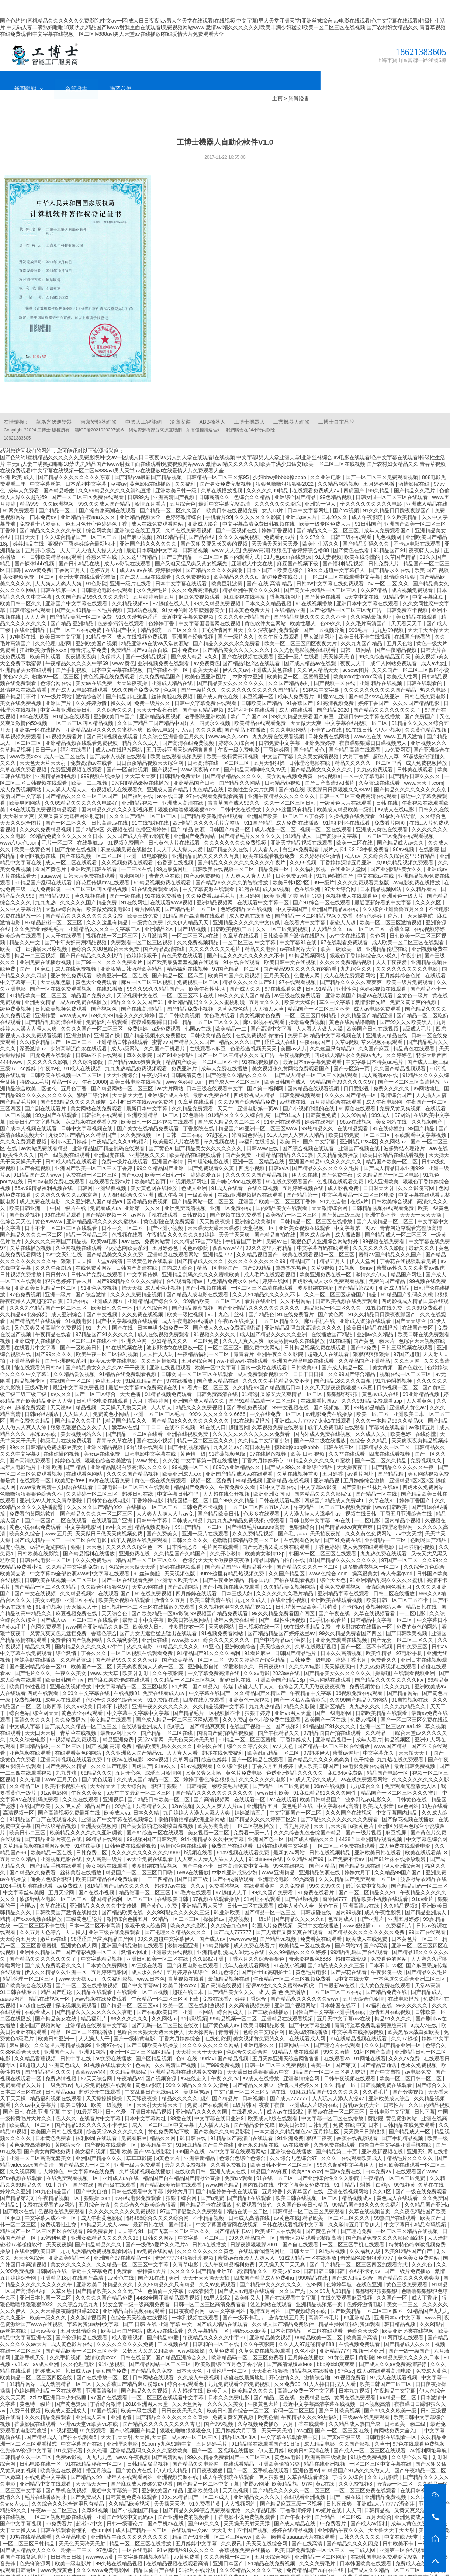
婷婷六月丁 (358, 1855)
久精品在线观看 (95, 1974)
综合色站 (19, 1695)
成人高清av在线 (381, 1057)
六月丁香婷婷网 (151, 1383)
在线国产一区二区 (71, 1363)
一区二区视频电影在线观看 (61, 2499)
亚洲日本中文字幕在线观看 (368, 586)
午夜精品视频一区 (59, 2180)
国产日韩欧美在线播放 (153, 2027)
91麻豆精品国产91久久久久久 (325, 2074)
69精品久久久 (96, 1755)
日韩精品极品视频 (148, 2446)
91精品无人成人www (105, 2207)
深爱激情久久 (239, 1649)
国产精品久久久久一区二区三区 (97, 1496)
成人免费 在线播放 (298, 805)
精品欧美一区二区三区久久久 (336, 2200)
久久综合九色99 (230, 1908)
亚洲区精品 (333, 1689)
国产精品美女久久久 (232, 1974)
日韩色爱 (116, 2094)
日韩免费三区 (413, 1629)
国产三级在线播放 (269, 1994)
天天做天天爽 (306, 705)
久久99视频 (303, 845)
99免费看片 (100, 2213)
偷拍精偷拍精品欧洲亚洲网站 (192, 1802)
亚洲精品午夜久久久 (342, 2512)
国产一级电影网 (334, 1695)
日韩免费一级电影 (311, 1642)
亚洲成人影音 (203, 506)
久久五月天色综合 (41, 1915)
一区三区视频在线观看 (275, 2559)
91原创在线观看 (358, 1091)
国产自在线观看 (301, 2227)
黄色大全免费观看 (97, 964)
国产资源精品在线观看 (82, 2320)
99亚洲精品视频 (421, 1376)
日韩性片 (394, 2087)
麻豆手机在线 (320, 1303)
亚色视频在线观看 (30, 1735)
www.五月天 (58, 1516)
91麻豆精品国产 (144, 1363)
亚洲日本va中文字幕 (398, 2300)
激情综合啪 (89, 679)
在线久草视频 (263, 1170)
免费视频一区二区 (198, 964)
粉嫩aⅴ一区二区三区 (56, 659)
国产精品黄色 (310, 732)
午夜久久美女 (71, 1655)
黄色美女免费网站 (419, 2240)
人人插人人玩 (158, 1336)
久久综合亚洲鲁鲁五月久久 (174, 719)
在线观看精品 (239, 2446)
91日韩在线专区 (19, 1974)
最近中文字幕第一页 (115, 2473)
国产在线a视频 (302, 1881)
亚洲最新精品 (200, 2140)
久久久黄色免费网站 (369, 1516)
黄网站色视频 (143, 592)
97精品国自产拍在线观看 (333, 1715)
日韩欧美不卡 (398, 2526)
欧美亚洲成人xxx (182, 1456)
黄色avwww (49, 1204)
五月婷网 (250, 878)
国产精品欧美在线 (122, 1895)
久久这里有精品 (140, 539)
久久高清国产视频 (176, 2047)
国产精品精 (391, 1456)
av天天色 (283, 1728)
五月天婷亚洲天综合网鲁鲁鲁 (180, 732)
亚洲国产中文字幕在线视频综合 (118, 1802)
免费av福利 (364, 1702)
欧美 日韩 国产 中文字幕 (308, 1124)
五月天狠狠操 (270, 745)
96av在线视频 (356, 1104)
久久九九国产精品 (362, 626)
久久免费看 (293, 1868)
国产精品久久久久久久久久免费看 (340, 1802)
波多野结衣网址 (316, 1270)
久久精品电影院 (129, 2054)
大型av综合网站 (64, 891)
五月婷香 (333, 1456)
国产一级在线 (126, 878)
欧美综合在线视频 (61, 2453)
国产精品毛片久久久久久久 (251, 818)
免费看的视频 (225, 1868)
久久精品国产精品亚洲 (367, 998)
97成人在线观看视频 (394, 2360)
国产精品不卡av (233, 2213)
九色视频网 (389, 519)
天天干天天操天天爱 (180, 832)
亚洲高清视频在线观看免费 (72, 1742)
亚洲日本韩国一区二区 (46, 2280)
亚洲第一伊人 (321, 486)
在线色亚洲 (370, 2267)
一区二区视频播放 (254, 1808)
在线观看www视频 (172, 885)
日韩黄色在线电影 (108, 1483)
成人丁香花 (425, 2280)
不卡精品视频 (209, 2200)
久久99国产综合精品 (352, 1356)
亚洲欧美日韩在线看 (94, 851)
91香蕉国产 (300, 685)
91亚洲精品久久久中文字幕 (213, 1821)
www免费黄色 (56, 2552)
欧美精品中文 (157, 2127)
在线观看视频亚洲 (415, 1655)
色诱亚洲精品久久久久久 (295, 1755)
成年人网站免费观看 (394, 646)
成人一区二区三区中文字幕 (163, 2107)
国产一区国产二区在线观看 (56, 1503)
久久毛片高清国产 (367, 606)
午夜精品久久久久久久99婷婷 (181, 1217)
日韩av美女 (44, 2313)
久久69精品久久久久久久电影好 (82, 785)
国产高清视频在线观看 (112, 719)
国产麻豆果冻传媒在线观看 (119, 1662)
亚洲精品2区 (160, 911)
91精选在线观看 (72, 699)
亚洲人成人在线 (229, 2154)
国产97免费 (364, 1330)
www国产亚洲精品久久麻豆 (98, 1609)
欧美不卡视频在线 (66, 1768)
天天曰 (353, 2493)
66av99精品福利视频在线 (44, 1170)
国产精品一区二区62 (339, 2499)
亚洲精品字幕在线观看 (344, 1576)
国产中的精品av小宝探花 (283, 1622)
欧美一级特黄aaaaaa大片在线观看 (296, 2519)
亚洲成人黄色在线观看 (382, 812)
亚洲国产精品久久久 (100, 2140)
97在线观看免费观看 (345, 925)
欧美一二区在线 (355, 825)
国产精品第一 (303, 1177)
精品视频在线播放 (313, 2353)
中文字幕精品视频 (102, 1941)
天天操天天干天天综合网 (119, 1768)
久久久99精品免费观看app (372, 1383)
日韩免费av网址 (295, 858)
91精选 (250, 1376)
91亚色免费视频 (100, 1270)
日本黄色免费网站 (107, 1948)
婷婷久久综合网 (237, 725)
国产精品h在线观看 (250, 2180)
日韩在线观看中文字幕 (283, 1828)
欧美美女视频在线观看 (125, 1582)
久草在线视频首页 (298, 1456)
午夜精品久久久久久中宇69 (77, 646)
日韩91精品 (319, 971)
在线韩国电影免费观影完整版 (385, 2539)
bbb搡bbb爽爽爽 (336, 2346)
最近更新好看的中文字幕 (383, 885)
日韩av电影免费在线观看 (56, 1164)
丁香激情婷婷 (296, 2493)
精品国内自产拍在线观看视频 (282, 1562)
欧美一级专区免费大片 (325, 506)
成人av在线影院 (286, 2094)
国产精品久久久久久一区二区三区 (292, 2473)
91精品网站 (23, 2366)
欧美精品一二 (231, 1011)
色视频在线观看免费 (341, 1164)
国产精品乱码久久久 (367, 526)
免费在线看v (217, 1981)
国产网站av (348, 1928)
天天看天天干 (407, 606)
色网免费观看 (47, 1609)
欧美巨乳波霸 (227, 566)
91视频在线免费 (384, 1290)
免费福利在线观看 (107, 1004)
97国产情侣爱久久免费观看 (192, 2194)
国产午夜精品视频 (396, 632)
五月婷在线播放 (306, 2340)
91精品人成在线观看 (296, 2034)
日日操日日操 (67, 2539)
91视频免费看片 (64, 719)
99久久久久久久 (130, 2001)
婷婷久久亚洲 (16, 2174)
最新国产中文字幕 (21, 778)
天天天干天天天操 (421, 1197)
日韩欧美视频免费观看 (61, 991)
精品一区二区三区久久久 (211, 1004)
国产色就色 (411, 1350)
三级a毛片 (37, 1370)
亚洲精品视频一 (140, 785)
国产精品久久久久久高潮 (215, 553)
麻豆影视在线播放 (245, 579)
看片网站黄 (148, 891)
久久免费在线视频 (143, 1297)
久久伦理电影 (79, 2346)
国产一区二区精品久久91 (367, 1875)
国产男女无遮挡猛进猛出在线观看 (159, 1616)
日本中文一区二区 (122, 1210)
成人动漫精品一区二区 (66, 2366)
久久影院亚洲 (209, 1941)
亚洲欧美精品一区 (69, 2240)
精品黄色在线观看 (414, 1031)
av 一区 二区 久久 (389, 566)
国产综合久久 (432, 2067)
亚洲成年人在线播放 (38, 1323)
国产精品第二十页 (337, 2134)
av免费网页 (397, 732)
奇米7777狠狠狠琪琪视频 (185, 2240)
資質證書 (206, 62)
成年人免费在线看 (234, 1602)
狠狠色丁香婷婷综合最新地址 (82, 526)
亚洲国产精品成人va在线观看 (239, 1456)
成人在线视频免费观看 (142, 619)
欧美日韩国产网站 (122, 2313)
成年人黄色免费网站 (415, 2506)
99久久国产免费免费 (136, 672)
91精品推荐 (217, 1928)
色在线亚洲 (308, 871)
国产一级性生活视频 (283, 1602)
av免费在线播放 (114, 2041)
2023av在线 (287, 1655)
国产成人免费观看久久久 (54, 1948)
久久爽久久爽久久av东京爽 (67, 1177)
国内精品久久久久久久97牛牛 (89, 1629)
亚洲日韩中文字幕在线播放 (370, 699)
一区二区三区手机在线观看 (354, 2227)
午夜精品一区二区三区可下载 (165, 1981)
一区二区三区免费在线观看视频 (398, 818)
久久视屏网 (22, 2154)
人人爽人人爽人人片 (249, 858)
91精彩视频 (194, 2001)
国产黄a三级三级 (342, 1197)
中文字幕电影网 (84, 1509)
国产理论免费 (357, 2213)
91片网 (180, 1669)
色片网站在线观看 (330, 1662)
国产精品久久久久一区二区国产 (82, 778)
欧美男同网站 (25, 785)
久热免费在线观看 (335, 2127)
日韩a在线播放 (42, 1396)
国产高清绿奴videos (290, 2346)
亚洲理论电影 (274, 1861)
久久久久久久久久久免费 (126, 2326)
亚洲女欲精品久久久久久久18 (105, 2220)
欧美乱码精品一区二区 (274, 1735)
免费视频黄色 (365, 1669)
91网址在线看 (370, 2041)
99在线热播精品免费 (308, 1609)
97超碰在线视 (36, 1988)
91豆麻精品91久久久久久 (186, 2532)
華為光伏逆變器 (54, 404)
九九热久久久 (365, 1689)
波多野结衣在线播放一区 (175, 1330)
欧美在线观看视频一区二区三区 (319, 1237)
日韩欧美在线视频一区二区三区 (67, 1057)
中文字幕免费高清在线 (214, 1655)
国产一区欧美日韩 (81, 1330)
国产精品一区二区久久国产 (171, 493)
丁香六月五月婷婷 (273, 1748)
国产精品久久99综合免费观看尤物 (202, 2493)
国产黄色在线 (321, 2213)
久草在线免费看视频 (189, 513)
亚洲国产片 (59, 685)
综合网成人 (231, 1994)
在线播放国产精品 (332, 1317)
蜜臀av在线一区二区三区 (336, 2094)
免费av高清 (256, 533)
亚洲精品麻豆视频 (160, 699)
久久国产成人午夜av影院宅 (139, 818)
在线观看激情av (185, 1263)
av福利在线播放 (258, 1124)
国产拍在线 (291, 772)
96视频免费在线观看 (360, 1675)
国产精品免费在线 (387, 1974)
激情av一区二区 (395, 2466)
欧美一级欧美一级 (342, 931)
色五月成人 (341, 1901)
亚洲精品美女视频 (270, 2320)
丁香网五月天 (70, 553)
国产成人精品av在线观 (311, 646)
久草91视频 (95, 2493)
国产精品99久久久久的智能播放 (232, 865)
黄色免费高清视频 (30, 2127)
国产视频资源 (161, 2061)
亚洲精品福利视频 (56, 758)
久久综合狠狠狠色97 (105, 1569)
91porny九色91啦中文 (167, 2426)
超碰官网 (238, 1410)
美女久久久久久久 (72, 2247)
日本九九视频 (355, 2373)
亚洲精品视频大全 (141, 499)
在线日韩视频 (416, 2473)
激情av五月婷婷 (70, 1124)
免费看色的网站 (389, 1941)
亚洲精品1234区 (358, 1124)
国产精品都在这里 (127, 679)
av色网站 (408, 1788)
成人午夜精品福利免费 (229, 2247)
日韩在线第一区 (59, 572)
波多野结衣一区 (187, 1609)
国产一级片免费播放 (408, 2253)
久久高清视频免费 (250, 1988)
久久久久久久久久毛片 (215, 931)
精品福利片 (94, 2001)
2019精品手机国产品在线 (186, 519)
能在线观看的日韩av (38, 1350)
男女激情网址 (320, 619)
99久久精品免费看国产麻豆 (303, 699)
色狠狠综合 (302, 1509)
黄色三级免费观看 (407, 2267)
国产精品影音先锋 (254, 2107)
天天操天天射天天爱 (276, 526)
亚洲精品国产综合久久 (153, 1283)
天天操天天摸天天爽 (124, 1390)
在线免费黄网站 (94, 1250)
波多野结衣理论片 (405, 1131)
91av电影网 (54, 1775)
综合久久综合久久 (248, 1728)
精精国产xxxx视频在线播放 (31, 1901)
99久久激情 (337, 2034)
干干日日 (151, 1410)
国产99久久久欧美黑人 (406, 1004)
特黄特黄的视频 (371, 2566)
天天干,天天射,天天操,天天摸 (135, 2419)
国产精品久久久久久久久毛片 (326, 1150)
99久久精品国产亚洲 (160, 1150)
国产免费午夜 (338, 1157)
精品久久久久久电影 (186, 2081)
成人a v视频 (277, 871)
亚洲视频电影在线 (61, 1841)
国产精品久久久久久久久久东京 (75, 459)
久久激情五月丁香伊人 (354, 2207)
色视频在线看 (128, 1217)
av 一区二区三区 (367, 911)
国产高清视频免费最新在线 (69, 1795)
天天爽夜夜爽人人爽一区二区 (151, 1649)
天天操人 (75, 1915)
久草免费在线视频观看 (265, 2333)
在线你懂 (426, 1416)
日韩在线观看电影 (280, 1483)
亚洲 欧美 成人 (17, 459)
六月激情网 (155, 918)
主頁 (20, 81)
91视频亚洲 (64, 2413)
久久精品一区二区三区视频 (185, 1662)
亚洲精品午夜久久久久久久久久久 (130, 2519)
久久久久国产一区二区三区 (92, 1011)
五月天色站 (400, 626)
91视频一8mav (356, 1250)
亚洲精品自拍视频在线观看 (134, 2293)
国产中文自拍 (386, 2054)
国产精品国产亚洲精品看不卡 (239, 1549)
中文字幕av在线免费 (92, 2154)
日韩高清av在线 (110, 805)
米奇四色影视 (248, 1117)
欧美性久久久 (19, 1137)
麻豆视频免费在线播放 (126, 832)
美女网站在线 (392, 1104)
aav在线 (438, 1131)
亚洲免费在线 (135, 1536)
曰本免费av (44, 499)
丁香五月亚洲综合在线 (406, 1496)
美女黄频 (383, 1350)
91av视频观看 (197, 1748)
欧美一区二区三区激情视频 (391, 905)
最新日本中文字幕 (147, 1091)
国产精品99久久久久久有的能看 (300, 951)
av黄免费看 (187, 2539)
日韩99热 (139, 479)
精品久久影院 (300, 1689)
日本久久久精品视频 (269, 586)
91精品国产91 (390, 533)
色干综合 (364, 1742)
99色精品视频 (336, 479)
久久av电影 (256, 1655)
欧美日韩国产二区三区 (386, 2366)
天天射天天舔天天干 (160, 2087)
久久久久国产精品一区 (351, 1077)
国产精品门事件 (19, 679)
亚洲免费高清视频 (186, 1190)
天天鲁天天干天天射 (392, 2512)
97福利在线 (379, 1988)
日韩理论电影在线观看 (107, 572)
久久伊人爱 (68, 1788)
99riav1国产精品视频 (225, 2041)
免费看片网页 (390, 805)
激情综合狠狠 (400, 559)
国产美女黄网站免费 (48, 2134)
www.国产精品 (391, 1728)
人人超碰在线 (188, 2373)
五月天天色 (277, 958)
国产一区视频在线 (237, 513)
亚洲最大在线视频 (172, 1934)
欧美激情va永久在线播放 (297, 1323)
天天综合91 (131, 2213)
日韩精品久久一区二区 (384, 1430)
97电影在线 (23, 619)
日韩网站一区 (294, 2027)
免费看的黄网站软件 (33, 1496)
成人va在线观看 (165, 2313)
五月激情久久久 (285, 2566)
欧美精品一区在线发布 (305, 1928)
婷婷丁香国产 (374, 685)
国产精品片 (225, 2081)
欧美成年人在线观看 (279, 2213)
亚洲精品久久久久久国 (202, 2094)
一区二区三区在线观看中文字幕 (344, 559)
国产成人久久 (245, 971)
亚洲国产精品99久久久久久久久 (326, 1144)
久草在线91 (383, 1483)
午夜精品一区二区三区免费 (395, 2160)
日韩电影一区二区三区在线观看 (134, 1469)
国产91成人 (288, 1097)
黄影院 (375, 2101)
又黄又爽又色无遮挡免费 (59, 1616)
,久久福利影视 (311, 851)
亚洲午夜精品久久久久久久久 (282, 778)
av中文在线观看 (348, 918)
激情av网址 (135, 1934)
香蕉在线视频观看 (357, 2120)
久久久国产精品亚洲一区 (393, 2027)
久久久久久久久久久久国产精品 (381, 672)
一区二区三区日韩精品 (311, 998)
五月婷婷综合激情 (364, 1463)
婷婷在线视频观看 (181, 1549)
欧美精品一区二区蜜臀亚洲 (298, 659)
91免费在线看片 (316, 1875)
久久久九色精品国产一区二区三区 (48, 1290)
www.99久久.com (228, 719)
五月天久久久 (265, 984)
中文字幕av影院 (319, 1469)
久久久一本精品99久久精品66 (390, 1403)
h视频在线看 (199, 1835)
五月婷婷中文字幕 (197, 2526)
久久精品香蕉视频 (35, 2041)
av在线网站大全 (299, 931)
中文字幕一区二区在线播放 (333, 2101)
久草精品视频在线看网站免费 (37, 1828)
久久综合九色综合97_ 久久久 (304, 2140)
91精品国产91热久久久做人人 (356, 2453)
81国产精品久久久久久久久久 (343, 1542)
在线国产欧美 (36, 1788)
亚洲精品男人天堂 (202, 1888)
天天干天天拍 (277, 2413)
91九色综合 (225, 1954)
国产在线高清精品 (142, 991)
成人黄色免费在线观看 (385, 1968)
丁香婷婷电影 (148, 1483)
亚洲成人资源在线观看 (365, 1303)
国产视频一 (165, 752)
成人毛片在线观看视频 (270, 1257)
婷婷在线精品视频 (293, 2512)
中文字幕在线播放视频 (358, 2014)
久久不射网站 (296, 1283)
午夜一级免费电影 (239, 732)
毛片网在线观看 (221, 1529)
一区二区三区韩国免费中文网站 (244, 1330)
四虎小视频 (252, 1150)
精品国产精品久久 (126, 1403)
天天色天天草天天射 (44, 745)
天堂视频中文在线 (138, 978)
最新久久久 (422, 1230)
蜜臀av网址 (346, 1735)
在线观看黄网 (260, 1868)
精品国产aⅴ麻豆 (269, 2154)
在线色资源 (218, 2021)
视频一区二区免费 (211, 1463)
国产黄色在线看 (352, 533)
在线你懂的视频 (62, 1436)
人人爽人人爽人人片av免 (165, 1496)
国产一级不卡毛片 (243, 2300)
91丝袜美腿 (147, 1556)
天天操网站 (201, 2014)
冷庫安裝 (180, 404)
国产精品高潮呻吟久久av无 (256, 752)
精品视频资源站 (153, 1509)
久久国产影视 (355, 2426)
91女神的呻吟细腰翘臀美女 (194, 592)
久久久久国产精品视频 (133, 1456)
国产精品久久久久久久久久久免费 (84, 898)
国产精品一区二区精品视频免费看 (314, 898)
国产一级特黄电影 (135, 2021)
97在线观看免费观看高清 (215, 778)
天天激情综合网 (330, 1190)
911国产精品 (258, 805)
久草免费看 (222, 2333)
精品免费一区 (274, 851)
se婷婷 (29, 1051)
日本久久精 (146, 1795)
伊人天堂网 (363, 1243)
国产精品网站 (403, 1675)
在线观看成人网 (308, 2021)
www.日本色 (151, 1961)
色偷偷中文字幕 (166, 2273)
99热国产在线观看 (56, 1097)
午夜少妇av (155, 1057)
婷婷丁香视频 (278, 513)
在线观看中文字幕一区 (263, 885)
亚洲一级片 (58, 1277)
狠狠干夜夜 (319, 2120)
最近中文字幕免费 (92, 2253)
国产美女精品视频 (203, 692)
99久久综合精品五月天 (385, 639)
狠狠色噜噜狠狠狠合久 (186, 2413)
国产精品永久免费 (152, 2353)
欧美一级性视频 (186, 1297)
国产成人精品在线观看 (222, 2307)
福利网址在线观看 (97, 2120)
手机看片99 (218, 499)
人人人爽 (36, 599)
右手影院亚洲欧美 (206, 699)
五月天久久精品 (19, 1841)
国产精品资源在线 (360, 1848)
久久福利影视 (123, 1622)
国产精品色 (261, 1297)
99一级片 (324, 865)
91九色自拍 (333, 1184)
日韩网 (85, 1170)
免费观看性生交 (59, 2207)
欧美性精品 (379, 1635)
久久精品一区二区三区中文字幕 (133, 2247)
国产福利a (180, 2207)
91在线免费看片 (296, 1297)
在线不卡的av (365, 2253)
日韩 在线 (387, 785)
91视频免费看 (350, 2360)
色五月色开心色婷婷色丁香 (97, 506)
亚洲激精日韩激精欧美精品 (132, 951)
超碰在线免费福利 (223, 1735)
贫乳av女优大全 (362, 2087)
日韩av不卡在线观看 (100, 1038)
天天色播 (131, 1376)
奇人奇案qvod (397, 1556)
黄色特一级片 (36, 2386)
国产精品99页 (55, 878)
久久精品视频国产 (257, 1237)
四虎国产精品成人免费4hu (335, 1483)
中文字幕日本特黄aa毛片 (375, 1044)
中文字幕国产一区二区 (296, 1795)
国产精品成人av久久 (401, 825)
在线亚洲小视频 (289, 1582)
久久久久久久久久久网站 (211, 2027)
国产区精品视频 (154, 2041)
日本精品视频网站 (381, 871)
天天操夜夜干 (353, 1449)
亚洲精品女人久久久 (257, 2479)
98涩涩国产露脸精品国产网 (103, 1921)
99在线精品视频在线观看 (358, 2021)
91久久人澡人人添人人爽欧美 (125, 2559)
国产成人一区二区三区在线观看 (370, 2433)
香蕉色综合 (104, 1616)
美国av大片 (294, 1031)
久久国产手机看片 (165, 1031)
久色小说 (306, 2333)
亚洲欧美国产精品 (163, 2473)
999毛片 (359, 612)
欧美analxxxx (306, 2154)
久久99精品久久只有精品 (167, 2267)
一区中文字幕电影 (364, 758)
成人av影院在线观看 (128, 546)
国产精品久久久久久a (299, 1901)
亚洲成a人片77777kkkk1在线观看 (313, 1403)
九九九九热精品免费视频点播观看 (246, 1503)
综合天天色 (333, 1562)
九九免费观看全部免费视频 (239, 2366)
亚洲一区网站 (198, 1994)
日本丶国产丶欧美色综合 (275, 553)
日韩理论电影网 (395, 1509)
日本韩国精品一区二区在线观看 (307, 2313)
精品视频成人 (358, 2180)
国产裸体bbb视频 (34, 546)
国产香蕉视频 (36, 1150)
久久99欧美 (80, 1689)
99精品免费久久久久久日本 (409, 2340)
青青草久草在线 (115, 1423)
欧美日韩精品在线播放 (372, 1310)
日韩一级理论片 (125, 2506)
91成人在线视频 (83, 1051)
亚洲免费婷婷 (320, 725)
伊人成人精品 (172, 2453)
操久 (6, 1310)
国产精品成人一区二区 (84, 2147)
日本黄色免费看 (54, 2120)
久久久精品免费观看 (49, 2400)
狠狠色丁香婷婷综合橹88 (300, 533)
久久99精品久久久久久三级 (179, 1895)
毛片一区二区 (58, 825)
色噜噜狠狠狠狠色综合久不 (31, 1476)
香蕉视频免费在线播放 (245, 2532)
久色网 (378, 918)
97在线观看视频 (298, 964)
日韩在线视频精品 (330, 1835)
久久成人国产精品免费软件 (283, 2307)
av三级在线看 (147, 1948)
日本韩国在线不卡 (341, 1988)
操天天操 (132, 1270)
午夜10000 (94, 1064)
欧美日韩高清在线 (211, 1582)
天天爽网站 (222, 1609)
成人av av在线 (136, 553)
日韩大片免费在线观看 (89, 858)
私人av (352, 838)
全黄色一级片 (413, 978)
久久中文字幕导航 (21, 891)
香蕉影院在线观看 (35, 2406)
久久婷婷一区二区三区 (92, 1476)
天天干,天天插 (330, 1808)
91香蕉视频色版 (228, 1436)
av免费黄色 (207, 646)
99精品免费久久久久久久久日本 (67, 818)
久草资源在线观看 (380, 765)
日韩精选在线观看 (30, 592)
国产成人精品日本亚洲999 (394, 1150)
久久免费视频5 (193, 559)
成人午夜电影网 (385, 1084)
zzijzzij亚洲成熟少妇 (235, 1855)
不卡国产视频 (253, 2512)
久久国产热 (293, 2273)
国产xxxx (131, 1157)
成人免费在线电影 (41, 1184)
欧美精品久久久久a (236, 559)
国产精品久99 (86, 2459)
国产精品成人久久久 (201, 1243)
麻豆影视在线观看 (264, 1004)
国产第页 (346, 2047)
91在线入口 (212, 1410)
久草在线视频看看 (375, 1596)
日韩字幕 (424, 2094)
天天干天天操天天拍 (207, 2260)
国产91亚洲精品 (175, 1038)
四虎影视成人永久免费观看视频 (329, 1263)
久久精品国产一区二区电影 (388, 1157)
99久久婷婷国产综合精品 (257, 1642)
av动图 (304, 2413)
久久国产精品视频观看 (400, 1051)
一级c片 (262, 1901)
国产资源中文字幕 (337, 818)
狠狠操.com (98, 2180)
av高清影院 (201, 2273)
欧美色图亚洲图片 (206, 659)
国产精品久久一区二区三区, (329, 513)
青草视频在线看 (186, 1961)
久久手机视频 (66, 2340)
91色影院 (96, 566)
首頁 (20, 62)
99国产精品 (422, 1111)
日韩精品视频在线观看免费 (383, 1190)
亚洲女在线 (155, 1622)
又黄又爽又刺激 (204, 1755)
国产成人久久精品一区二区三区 (81, 1709)
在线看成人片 (248, 2094)
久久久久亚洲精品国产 (244, 599)
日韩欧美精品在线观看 (56, 539)
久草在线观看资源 (308, 2459)
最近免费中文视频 (367, 1868)
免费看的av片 (280, 519)
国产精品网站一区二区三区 (123, 1071)
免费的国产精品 (387, 1263)
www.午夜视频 (132, 2439)
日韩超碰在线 (316, 1895)
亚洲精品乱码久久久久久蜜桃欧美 (201, 1257)
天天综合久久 (276, 1629)
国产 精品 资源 (188, 812)
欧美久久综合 (25, 1516)
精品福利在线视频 (188, 951)
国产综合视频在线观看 (308, 1131)
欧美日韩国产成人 (285, 1064)
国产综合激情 (91, 1277)
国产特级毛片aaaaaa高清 (256, 1509)
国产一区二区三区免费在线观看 (88, 479)
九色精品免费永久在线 (233, 1263)
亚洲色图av (306, 2453)
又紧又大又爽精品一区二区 (292, 1376)
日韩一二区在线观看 (251, 1888)
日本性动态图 (183, 1529)
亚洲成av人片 (301, 499)
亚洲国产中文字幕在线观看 (77, 586)
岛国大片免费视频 (273, 1908)
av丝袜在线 (293, 1084)
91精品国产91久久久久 (330, 1709)
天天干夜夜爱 (392, 944)
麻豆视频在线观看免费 (91, 1104)
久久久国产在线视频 (349, 1795)
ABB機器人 (212, 404)
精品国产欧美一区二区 (392, 1144)
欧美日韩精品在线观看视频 (394, 1137)
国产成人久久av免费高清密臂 (227, 1310)
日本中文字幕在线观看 (181, 566)
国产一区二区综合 (96, 1376)
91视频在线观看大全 (108, 2047)
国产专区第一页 (352, 1051)
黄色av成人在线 (381, 1376)
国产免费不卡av (347, 1841)
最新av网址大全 (119, 1715)
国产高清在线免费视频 (188, 725)
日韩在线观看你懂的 (64, 2512)
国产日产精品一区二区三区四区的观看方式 (211, 539)
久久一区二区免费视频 (282, 911)
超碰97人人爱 (223, 2566)
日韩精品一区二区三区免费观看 (309, 2194)
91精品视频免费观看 (169, 1376)
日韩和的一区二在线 (216, 2326)
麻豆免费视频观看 (200, 579)
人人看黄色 (419, 1383)
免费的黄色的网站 (417, 1609)
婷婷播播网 (169, 553)
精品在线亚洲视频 (325, 2446)
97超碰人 (217, 1117)
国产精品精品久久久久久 (234, 758)
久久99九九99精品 (331, 2273)
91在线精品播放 (252, 1403)
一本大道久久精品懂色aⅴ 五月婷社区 (297, 2114)
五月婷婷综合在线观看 (336, 1084)
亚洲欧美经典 (203, 2473)
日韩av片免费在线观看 (97, 1257)
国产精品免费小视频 (191, 991)
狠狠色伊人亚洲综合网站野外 (325, 1224)
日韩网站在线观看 (153, 2360)
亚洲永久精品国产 (41, 1934)
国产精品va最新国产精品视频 (149, 459)
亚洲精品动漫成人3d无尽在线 (231, 1934)
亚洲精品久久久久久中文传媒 (247, 905)
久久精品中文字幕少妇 (264, 1423)
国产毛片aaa (292, 1516)
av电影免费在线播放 (417, 865)
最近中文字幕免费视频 (188, 599)
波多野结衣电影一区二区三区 (54, 1881)
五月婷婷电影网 (110, 1954)
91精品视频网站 (308, 938)
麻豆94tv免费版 (345, 1755)
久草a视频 (347, 1024)
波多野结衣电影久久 (369, 1782)
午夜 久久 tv (225, 2061)
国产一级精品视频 (146, 639)
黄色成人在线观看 (398, 2180)
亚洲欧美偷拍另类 (279, 2446)
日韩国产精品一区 (230, 812)
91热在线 (78, 1283)
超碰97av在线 (170, 1868)
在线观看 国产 (115, 1576)
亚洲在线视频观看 (170, 1350)
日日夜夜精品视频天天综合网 (150, 745)
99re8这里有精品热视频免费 (232, 1556)
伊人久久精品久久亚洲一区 (56, 1954)
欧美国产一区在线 (326, 1702)
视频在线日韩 (361, 1496)
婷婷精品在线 (29, 526)
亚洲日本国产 (229, 2546)
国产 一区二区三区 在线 (343, 2413)
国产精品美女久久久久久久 (322, 752)
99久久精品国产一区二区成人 (196, 2479)
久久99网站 (354, 1097)
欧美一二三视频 (90, 765)
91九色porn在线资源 (288, 539)
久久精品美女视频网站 (290, 1569)
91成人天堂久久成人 (314, 1762)
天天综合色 (115, 1596)
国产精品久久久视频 (145, 2373)
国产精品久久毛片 (415, 473)
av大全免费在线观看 (150, 1841)
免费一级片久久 (153, 685)
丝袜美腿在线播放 (35, 1642)
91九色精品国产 (54, 2174)
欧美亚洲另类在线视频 (408, 2313)
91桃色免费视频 (369, 2439)
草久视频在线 (91, 878)
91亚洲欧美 (227, 1895)
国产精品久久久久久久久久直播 (173, 2400)
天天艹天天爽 (235, 1217)
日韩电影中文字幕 (310, 1503)
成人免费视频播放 (427, 745)
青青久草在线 (165, 858)
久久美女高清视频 (318, 739)
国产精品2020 (333, 692)
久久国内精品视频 (429, 2087)
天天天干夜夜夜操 (157, 692)
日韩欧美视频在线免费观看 (347, 1283)
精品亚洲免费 (119, 1722)
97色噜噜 (194, 1097)
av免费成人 (71, 1868)
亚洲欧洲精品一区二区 (153, 1097)
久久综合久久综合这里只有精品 (400, 838)
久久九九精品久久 (405, 1689)
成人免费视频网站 (21, 772)
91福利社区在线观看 (252, 692)
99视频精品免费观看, (75, 1722)
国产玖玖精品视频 (56, 1808)
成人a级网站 (126, 1031)
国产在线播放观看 (233, 1861)
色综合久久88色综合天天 (115, 1682)
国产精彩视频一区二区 (91, 1934)
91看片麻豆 (258, 1635)
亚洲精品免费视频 (386, 2479)
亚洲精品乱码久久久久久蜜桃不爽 (104, 712)
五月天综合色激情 (364, 1981)
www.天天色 (226, 533)
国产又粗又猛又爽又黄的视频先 (192, 546)
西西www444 (227, 1230)
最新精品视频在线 (229, 1961)
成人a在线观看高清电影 (385, 2353)
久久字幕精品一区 (208, 2313)
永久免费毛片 (152, 572)
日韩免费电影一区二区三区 (172, 2566)
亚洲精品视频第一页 (320, 2287)
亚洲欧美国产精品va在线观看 (359, 978)
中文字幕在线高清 (338, 1788)
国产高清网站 (183, 1569)
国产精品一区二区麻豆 (178, 958)
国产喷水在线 (19, 2194)
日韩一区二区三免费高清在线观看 (358, 778)
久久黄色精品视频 (426, 712)
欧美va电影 (160, 712)
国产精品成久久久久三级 (337, 1948)
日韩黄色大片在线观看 (174, 825)
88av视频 (158, 1742)
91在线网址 (134, 885)
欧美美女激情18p (265, 1536)
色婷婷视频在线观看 (384, 971)
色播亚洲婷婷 (152, 812)
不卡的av (352, 1589)
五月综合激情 (95, 2187)
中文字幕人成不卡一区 (51, 2200)
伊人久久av (235, 652)
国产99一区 (89, 944)
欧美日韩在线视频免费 (232, 493)
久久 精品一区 (340, 2067)
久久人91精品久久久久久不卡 (266, 1277)
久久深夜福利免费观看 (274, 612)
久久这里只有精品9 (333, 1031)
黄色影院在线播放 (150, 466)
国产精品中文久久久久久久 (271, 2267)
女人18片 (273, 493)
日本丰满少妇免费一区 (163, 1310)
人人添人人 (76, 1396)
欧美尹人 (218, 2373)
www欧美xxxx (25, 739)
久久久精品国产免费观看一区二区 (358, 1861)
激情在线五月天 (287, 2300)
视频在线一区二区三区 (112, 918)
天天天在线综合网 (267, 2526)
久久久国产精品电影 (417, 685)
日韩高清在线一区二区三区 (219, 745)
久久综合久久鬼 (410, 2439)
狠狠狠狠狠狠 (343, 1376)
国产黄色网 (331, 1297)
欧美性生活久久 (321, 526)
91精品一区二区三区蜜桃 (248, 1722)
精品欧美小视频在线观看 (380, 1881)
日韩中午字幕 (152, 1503)
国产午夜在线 (335, 1596)
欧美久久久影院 (189, 1908)
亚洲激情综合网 (302, 2061)
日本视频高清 (375, 2386)
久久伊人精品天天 (318, 652)
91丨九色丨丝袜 (227, 1297)
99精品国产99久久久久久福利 (367, 2187)
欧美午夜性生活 (207, 971)
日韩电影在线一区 (41, 2446)
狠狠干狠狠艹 (167, 1768)
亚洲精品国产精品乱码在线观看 (109, 1131)
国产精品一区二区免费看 (282, 1768)
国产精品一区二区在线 (167, 1715)
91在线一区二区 (275, 2160)
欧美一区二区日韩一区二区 (411, 2061)
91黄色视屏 (342, 2340)
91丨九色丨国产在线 (110, 1310)
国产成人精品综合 (353, 2260)
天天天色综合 (29, 2240)
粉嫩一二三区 (77, 2532)
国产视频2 (287, 1709)
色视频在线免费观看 (62, 2194)
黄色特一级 (193, 1436)
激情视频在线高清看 (24, 672)
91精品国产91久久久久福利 (209, 1635)
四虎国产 (354, 473)
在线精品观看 (353, 1111)
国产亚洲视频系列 (66, 1343)
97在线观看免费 (283, 971)
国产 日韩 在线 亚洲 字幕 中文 (38, 2094)
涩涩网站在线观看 (271, 2287)
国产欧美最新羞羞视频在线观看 (183, 944)
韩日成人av (79, 2353)
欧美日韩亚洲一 (28, 1190)
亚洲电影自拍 (204, 1649)
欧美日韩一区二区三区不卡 (398, 1582)
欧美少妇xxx (286, 2253)
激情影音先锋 (371, 984)
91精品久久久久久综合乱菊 (240, 1097)
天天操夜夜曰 (340, 1649)
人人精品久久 (328, 911)
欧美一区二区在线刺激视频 (194, 1988)
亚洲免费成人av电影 (419, 2499)
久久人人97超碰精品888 (307, 2326)
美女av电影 (48, 1582)
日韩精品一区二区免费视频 (56, 2559)
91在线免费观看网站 (155, 871)
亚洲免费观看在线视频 (341, 1622)
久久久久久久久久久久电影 (407, 951)
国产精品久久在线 (228, 832)
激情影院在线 (414, 466)
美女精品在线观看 (417, 599)
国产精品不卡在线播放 (206, 2187)
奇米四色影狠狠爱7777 (367, 2240)
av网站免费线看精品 (45, 1131)
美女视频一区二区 (209, 1815)
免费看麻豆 (134, 2120)
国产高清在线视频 (221, 1968)
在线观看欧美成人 (362, 2140)
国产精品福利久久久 (49, 2054)
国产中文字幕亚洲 (310, 2008)
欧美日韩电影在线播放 (136, 1064)
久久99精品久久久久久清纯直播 (115, 473)
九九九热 (46, 885)
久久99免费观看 (425, 1290)
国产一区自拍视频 (128, 752)
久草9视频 (323, 1250)
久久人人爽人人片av (220, 1788)
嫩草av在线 (125, 1410)
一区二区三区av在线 (196, 918)
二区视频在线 (174, 2326)
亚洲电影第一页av (258, 1091)
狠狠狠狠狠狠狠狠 (377, 2273)
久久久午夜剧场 (54, 1250)
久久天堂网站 (188, 2386)
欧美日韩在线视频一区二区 (307, 2180)
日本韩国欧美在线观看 (366, 2546)
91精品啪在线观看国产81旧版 (266, 2426)
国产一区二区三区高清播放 (410, 1064)
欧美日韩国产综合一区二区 (238, 2393)
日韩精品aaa (60, 2074)
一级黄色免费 (148, 905)
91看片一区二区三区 (205, 1370)
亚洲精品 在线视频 (288, 1463)
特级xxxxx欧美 (250, 2313)
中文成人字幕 (25, 1709)
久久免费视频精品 (198, 925)
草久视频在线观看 (382, 1024)
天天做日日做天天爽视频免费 (109, 1516)
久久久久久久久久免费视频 (235, 825)
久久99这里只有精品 (290, 792)
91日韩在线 (193, 2120)
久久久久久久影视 (48, 1044)
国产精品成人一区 (410, 2114)
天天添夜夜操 (132, 665)
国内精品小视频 (403, 1503)
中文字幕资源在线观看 (209, 871)
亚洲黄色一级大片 (403, 878)
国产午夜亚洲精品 (224, 1562)
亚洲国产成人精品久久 (199, 1383)
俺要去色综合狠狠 (51, 1861)
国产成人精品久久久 (312, 1821)
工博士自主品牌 (336, 404)
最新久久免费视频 (186, 2147)
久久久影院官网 (417, 1170)
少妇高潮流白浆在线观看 (79, 1031)
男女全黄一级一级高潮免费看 (137, 2287)
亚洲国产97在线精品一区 (123, 2240)
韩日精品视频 (400, 2307)
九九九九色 (100, 2439)
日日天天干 (28, 519)
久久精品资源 (76, 1642)
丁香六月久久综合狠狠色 (257, 1941)
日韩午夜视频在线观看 (350, 2061)
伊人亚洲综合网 (403, 1848)
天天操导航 (421, 898)
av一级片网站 (56, 679)
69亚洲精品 (357, 2300)
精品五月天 (333, 1243)
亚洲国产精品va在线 (336, 891)
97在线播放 (180, 1363)
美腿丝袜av (197, 2074)
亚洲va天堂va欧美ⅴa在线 (90, 2406)
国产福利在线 (138, 778)
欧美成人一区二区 (30, 2107)
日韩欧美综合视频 (392, 1184)
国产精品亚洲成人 (426, 1895)
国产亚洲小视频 (165, 1210)
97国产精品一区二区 (236, 951)
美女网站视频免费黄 (290, 758)
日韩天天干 (302, 2233)
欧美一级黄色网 (33, 832)
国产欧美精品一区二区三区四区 (367, 2293)
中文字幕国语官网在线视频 (210, 606)
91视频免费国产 (126, 825)
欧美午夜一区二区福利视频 (107, 1336)
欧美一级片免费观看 (410, 964)
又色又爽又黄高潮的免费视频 (48, 1310)
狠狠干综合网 (93, 1077)
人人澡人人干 (95, 2021)
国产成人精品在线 (218, 1363)
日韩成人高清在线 (249, 2200)
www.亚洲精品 (279, 1855)
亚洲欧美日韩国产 (115, 699)
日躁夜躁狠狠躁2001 (254, 2227)
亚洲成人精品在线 (426, 486)
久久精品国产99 (306, 1841)
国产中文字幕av (141, 1968)
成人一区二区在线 (65, 739)
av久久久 (61, 1376)
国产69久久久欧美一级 (391, 2393)
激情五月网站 (266, 2293)
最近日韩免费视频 (415, 1748)
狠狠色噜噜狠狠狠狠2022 (285, 466)
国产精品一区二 (57, 493)
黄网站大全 (68, 2127)
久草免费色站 (233, 991)
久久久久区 (429, 885)
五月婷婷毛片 (212, 2426)
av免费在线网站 (155, 2233)
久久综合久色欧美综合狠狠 (145, 2187)
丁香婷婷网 (277, 732)
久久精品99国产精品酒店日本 (267, 1370)
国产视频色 (104, 991)
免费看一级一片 (252, 1815)
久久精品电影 (261, 2493)
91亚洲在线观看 (283, 1104)
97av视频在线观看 (22, 2160)
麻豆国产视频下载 (298, 546)
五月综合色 (182, 486)
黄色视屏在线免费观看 (109, 659)
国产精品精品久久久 (99, 2227)
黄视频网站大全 (384, 1589)
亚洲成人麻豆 (108, 1283)
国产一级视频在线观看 (64, 1137)
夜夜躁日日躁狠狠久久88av (339, 772)
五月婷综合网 (197, 1343)
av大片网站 (170, 1071)
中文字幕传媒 (143, 1257)
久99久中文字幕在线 (86, 1675)
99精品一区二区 (399, 2380)
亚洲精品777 (218, 1237)
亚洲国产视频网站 (295, 1988)
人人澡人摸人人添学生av (313, 1496)
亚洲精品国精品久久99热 (284, 1137)
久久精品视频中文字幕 (219, 1689)
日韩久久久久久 (191, 1523)
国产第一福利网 (266, 1071)
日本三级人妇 (237, 1576)
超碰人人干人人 (256, 1669)
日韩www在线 (263, 1131)
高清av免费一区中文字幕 (306, 2373)
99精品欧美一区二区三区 (212, 1283)
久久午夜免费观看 (279, 619)
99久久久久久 (412, 1988)
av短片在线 (329, 2493)
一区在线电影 (138, 2532)
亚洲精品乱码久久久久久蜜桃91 (103, 1204)
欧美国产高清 (362, 2320)
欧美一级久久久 (49, 2300)
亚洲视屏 (114, 1782)
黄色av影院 (196, 1230)
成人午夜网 (171, 1177)
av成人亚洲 (46, 2346)
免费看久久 (384, 1642)
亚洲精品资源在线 (320, 1855)
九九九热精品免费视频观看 (137, 1051)
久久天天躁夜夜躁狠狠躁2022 (65, 2293)
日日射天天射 (379, 1170)
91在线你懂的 (388, 1111)
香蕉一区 (322, 2047)
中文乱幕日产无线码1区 (153, 2074)
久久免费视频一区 (141, 1117)
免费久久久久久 (392, 1071)
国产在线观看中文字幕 (291, 2280)
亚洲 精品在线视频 (381, 665)
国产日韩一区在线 (328, 2566)
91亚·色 (212, 1629)
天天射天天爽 (19, 798)
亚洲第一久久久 (143, 1190)
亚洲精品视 (327, 1463)
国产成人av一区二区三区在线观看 (80, 1602)
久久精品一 (378, 1715)
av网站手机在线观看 (155, 1197)
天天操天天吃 (170, 2486)
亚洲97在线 (110, 2027)
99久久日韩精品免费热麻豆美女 (46, 1430)
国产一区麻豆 (36, 951)
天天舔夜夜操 (142, 2081)
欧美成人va (117, 1795)
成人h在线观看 (296, 692)
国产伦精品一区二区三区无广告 (346, 592)
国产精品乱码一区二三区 (419, 1868)
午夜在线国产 (316, 1024)
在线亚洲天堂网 (349, 851)
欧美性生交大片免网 (252, 772)
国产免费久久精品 (30, 1403)
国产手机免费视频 (247, 1390)
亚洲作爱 (46, 998)
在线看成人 (38, 1994)
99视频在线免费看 (384, 1224)
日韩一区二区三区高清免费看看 (211, 2287)
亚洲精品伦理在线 (387, 931)
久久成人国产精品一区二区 (148, 1762)
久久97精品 (374, 572)
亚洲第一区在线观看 (403, 2532)
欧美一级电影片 (74, 2546)
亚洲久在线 (210, 1728)
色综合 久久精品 (369, 1423)
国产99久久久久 (54, 1336)
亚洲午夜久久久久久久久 (161, 1689)
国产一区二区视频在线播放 (223, 2433)
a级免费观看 (167, 1011)
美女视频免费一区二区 (29, 559)
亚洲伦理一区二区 (227, 2353)
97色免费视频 (25, 1277)
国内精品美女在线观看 (282, 1190)
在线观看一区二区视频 (143, 1974)
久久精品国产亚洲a (427, 2187)
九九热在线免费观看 (401, 1742)
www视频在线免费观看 (101, 1981)
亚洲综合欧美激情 (256, 1204)
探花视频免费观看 (76, 1988)
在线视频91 (127, 1675)
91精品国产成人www (38, 1157)
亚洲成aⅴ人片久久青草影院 (52, 1483)
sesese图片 (355, 652)
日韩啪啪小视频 (417, 1529)
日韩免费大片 (384, 546)
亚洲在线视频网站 (348, 2174)
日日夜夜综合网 (187, 2293)
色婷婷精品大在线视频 (247, 891)
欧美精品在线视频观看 (195, 1137)
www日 (433, 2300)
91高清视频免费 (336, 685)
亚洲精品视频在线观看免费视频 (82, 725)
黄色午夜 (329, 1888)
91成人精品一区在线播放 (308, 2240)
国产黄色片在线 (134, 2453)
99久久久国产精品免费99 (216, 2559)
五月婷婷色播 (379, 466)
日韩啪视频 (196, 533)
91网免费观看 (19, 493)
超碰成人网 (48, 2353)
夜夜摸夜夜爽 (81, 639)
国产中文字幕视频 (21, 2506)
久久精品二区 (25, 1768)
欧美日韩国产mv (65, 1662)
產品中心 (62, 62)
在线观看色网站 (85, 1456)
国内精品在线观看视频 (313, 1071)
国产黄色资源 (71, 2386)
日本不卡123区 (386, 1948)
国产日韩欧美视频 (180, 998)
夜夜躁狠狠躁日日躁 (155, 1004)
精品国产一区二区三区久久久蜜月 (400, 1775)
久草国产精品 (401, 539)
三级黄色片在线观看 (150, 1243)
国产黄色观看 (98, 1762)
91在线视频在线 (151, 805)
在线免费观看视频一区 (73, 2160)
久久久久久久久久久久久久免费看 (251, 1416)
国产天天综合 (411, 1303)
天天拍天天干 (414, 1735)
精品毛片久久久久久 (411, 2140)
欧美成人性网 (403, 659)
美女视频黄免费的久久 (259, 2021)
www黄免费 (38, 553)
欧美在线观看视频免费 (177, 739)
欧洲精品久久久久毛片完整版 (207, 805)
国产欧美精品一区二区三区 (193, 1642)
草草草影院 (139, 2140)
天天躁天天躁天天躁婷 (213, 1210)
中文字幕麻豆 (428, 579)
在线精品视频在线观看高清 (178, 2546)
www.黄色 (123, 646)
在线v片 (359, 1184)
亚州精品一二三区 (386, 1523)
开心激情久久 (285, 2360)
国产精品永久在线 (390, 553)
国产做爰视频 (25, 1197)
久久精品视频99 (131, 586)
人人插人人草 (269, 991)
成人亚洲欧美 (384, 1164)
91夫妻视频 (328, 539)
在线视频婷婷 (430, 911)
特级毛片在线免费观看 (66, 1423)
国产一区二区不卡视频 (367, 1629)
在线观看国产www (417, 2154)
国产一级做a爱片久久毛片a (157, 2227)
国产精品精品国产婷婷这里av (282, 1616)
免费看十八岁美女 (41, 506)
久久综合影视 (233, 1748)
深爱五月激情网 (164, 1755)
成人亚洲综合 (67, 1297)
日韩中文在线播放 (241, 792)
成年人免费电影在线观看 (337, 1410)
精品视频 (87, 1390)
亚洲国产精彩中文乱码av (125, 2499)
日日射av (56, 1257)
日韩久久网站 (159, 2220)
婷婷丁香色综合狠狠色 (209, 1762)
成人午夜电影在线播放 (188, 1303)
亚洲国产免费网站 (195, 818)
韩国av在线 (198, 1011)
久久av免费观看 (218, 2267)
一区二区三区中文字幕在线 (381, 2446)
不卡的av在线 (326, 712)
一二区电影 (368, 1503)
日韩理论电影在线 (310, 745)
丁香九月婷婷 (294, 1808)
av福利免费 (54, 2220)
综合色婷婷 (215, 1742)
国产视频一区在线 (335, 665)
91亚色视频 (49, 1589)
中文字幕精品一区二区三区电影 (359, 1177)
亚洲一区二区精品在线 (259, 1144)
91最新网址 (89, 2094)
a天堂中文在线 (363, 579)
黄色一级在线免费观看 (161, 1463)
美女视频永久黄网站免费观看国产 (291, 1051)
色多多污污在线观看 (122, 606)
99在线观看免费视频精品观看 (43, 792)
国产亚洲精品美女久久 (396, 851)
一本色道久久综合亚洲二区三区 (410, 1961)
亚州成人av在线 (121, 2160)
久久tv (198, 1868)
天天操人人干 (82, 1589)
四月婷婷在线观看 (197, 1576)
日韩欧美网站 (30, 2572)
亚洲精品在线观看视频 (287, 2001)
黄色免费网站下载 (169, 2114)
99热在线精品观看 (30, 2519)
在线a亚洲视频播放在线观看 (251, 1177)
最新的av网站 (289, 1835)
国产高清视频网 (212, 1782)
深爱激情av (33, 1031)
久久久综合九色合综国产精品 (308, 1815)
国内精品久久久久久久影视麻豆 (118, 792)
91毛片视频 (333, 2233)
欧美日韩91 (74, 2087)
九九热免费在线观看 (384, 1536)
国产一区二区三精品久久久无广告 (236, 1038)
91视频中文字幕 (322, 672)
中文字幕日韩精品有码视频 (415, 2207)
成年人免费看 (24, 473)
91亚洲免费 (290, 2120)
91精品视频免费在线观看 (163, 865)
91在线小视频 (289, 1948)
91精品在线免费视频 (272, 2546)
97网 (307, 2466)
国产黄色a (160, 1131)
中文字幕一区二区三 (202, 2220)
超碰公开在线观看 (100, 2074)
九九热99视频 (388, 612)
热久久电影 (433, 672)
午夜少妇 (411, 938)
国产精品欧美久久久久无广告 (110, 2273)
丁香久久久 (94, 1635)
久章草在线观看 (241, 918)
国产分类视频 (408, 2074)
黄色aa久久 (16, 659)
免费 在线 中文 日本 (356, 2107)
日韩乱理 (319, 2107)
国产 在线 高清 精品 (270, 566)
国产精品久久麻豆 (253, 2067)
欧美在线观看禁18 (426, 1835)
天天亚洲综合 (123, 1057)
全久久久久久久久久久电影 (372, 486)
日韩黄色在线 (412, 1782)
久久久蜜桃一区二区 (228, 2539)
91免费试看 (70, 2433)
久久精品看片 (422, 871)
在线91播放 (110, 971)
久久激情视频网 (89, 2300)
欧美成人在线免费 (367, 1921)
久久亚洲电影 (326, 459)
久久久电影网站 (289, 712)
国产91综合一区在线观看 (322, 885)
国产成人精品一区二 (346, 1350)
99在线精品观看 (64, 1197)
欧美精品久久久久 (253, 2373)
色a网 (170, 672)
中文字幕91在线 (299, 925)
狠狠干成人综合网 (146, 1908)
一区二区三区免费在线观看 (344, 1828)
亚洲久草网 (134, 1323)
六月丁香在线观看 (304, 2406)
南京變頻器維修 (98, 404)
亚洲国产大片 (60, 2034)
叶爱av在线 (332, 679)
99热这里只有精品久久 (142, 1788)
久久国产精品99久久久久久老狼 (93, 579)
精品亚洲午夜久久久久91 (251, 572)
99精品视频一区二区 (234, 2001)
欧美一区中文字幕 (216, 1350)
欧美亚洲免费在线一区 (326, 1257)
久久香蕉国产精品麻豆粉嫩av (130, 2366)
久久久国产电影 (110, 1748)
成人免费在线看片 (254, 1928)
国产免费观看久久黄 (212, 1150)
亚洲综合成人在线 (169, 1077)
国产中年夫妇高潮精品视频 (76, 925)
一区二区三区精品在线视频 (407, 2213)
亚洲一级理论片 (28, 2566)
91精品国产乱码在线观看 (43, 865)
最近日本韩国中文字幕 (152, 533)
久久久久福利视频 (239, 519)
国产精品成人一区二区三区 (396, 1217)
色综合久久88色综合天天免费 (105, 931)
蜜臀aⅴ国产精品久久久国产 (184, 1024)
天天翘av (61, 1390)
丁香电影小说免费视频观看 (245, 2499)
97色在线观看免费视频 (419, 2426)
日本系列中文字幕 (86, 466)
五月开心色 (128, 1755)
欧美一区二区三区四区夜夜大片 (301, 626)
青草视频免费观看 (21, 719)
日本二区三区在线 (21, 2074)
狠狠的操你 (391, 2559)
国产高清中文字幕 (271, 1011)
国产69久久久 (204, 2506)
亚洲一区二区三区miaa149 (391, 1709)
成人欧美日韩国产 (318, 1748)
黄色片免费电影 (244, 1755)
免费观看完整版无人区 (411, 1768)
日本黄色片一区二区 (415, 1921)
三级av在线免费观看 (367, 2400)
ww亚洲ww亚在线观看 (243, 1343)
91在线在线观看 (242, 944)
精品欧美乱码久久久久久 (165, 1728)
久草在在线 (431, 2167)
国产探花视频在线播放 (408, 1802)
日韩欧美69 (305, 1350)
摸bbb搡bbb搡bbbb (297, 1430)
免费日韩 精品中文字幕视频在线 (325, 1018)
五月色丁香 (74, 1071)
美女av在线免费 (95, 665)
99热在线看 (435, 1788)
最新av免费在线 (212, 1077)
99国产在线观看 (428, 1915)
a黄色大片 (168, 2140)
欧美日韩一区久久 (21, 586)
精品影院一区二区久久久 (170, 612)
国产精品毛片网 (19, 1084)
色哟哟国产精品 (429, 1523)
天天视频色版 (56, 964)
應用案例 (110, 62)
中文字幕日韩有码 (178, 1476)
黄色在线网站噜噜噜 (353, 1004)
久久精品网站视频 (339, 466)
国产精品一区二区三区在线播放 (334, 1728)
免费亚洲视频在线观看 (77, 752)
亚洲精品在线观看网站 (173, 1237)
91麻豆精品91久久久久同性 (325, 1775)
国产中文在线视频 (35, 1576)
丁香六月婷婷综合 (180, 2021)
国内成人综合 (316, 1217)
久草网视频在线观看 (79, 1230)
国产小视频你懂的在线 (309, 1091)
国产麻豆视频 (137, 519)
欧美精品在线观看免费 (260, 705)
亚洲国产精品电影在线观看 (303, 1343)
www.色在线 (367, 719)
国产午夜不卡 (198, 1848)
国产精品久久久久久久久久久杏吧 (94, 1994)
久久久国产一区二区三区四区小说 (410, 652)
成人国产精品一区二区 (142, 2512)
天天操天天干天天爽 (283, 2247)
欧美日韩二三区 (28, 1815)
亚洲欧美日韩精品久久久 (105, 2267)
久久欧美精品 (403, 499)
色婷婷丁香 (162, 606)
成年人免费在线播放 (225, 1051)
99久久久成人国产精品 (105, 486)
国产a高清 (376, 1928)
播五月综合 (99, 2453)
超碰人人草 (386, 739)
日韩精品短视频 (283, 765)
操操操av (214, 1901)
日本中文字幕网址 (308, 493)
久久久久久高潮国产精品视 (56, 1224)
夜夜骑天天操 (425, 533)
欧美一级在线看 (140, 2393)
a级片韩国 (244, 2087)
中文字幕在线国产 (210, 1675)
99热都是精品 (369, 1390)
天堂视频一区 (259, 1210)
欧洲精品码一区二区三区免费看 (248, 2340)
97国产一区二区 (400, 1542)
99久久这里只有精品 (270, 1230)
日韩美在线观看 (416, 752)
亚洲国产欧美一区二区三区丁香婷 (286, 798)
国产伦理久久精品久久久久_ (239, 1057)
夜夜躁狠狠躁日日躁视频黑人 (373, 725)
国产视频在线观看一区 (111, 2127)
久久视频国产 (427, 1104)
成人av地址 (435, 646)
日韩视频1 (194, 1197)
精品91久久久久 (393, 2001)
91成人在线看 (227, 1170)
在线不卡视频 (180, 1410)
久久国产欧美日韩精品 (302, 2187)
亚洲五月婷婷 (404, 1901)
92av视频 (182, 1788)
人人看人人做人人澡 (320, 1011)
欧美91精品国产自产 (409, 2233)
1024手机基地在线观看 (27, 1868)
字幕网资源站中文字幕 (93, 2307)
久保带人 (111, 639)
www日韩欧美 (391, 1489)
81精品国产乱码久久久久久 (119, 1868)
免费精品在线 (315, 2380)
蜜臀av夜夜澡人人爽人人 (247, 2240)
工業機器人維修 (291, 404)
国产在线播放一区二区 (102, 2360)
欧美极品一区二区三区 (292, 1197)
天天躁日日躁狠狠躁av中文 (259, 2054)
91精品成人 (299, 818)
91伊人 (438, 1303)
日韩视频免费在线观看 (386, 2067)
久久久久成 (209, 712)
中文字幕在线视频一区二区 (357, 705)
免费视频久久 (427, 1443)
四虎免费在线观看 (51, 1038)
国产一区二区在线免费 (76, 612)
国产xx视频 (346, 493)
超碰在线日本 (188, 1974)
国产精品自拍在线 (275, 1217)
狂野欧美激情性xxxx (44, 632)
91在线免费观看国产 (290, 1164)
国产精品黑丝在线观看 (35, 1303)
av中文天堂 (118, 1509)
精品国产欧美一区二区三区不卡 (202, 1044)
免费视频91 (28, 1682)
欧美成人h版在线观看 (273, 2101)
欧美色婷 (401, 1416)
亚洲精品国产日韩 (194, 765)
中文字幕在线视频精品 (144, 2539)
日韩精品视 (377, 2493)
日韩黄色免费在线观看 (132, 2479)
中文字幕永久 (379, 1735)
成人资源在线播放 (250, 898)
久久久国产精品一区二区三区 (143, 798)
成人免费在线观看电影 (368, 1529)
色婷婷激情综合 (184, 499)
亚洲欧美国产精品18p (281, 1662)
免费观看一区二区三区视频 (142, 925)
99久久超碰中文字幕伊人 (336, 553)
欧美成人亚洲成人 (66, 2393)
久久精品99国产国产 (398, 1855)
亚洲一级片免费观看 (138, 2147)
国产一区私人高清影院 (300, 1682)
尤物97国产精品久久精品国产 (82, 1117)
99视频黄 (404, 2167)
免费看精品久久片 (21, 2067)
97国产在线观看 (109, 2380)
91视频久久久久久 (215, 1317)
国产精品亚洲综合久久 (181, 2340)
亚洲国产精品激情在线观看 (133, 1928)
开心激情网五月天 (223, 612)
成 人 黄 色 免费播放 (282, 1974)
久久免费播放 (71, 1702)
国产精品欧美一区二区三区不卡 (82, 2333)
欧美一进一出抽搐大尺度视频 (34, 931)
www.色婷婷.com (185, 1064)
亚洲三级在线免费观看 (115, 1915)
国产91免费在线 (343, 1523)
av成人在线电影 (397, 792)
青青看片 (243, 1336)
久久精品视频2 (78, 1576)
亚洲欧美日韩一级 (176, 473)
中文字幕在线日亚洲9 (219, 2101)
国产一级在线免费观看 (422, 2174)
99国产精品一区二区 (199, 1509)
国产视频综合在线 (306, 2293)
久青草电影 (186, 2247)
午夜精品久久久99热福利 (120, 1124)
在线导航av (91, 825)
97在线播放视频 (269, 1436)
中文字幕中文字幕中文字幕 (138, 1695)
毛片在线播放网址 (46, 2479)
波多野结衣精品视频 (155, 1848)
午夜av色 (50, 1051)
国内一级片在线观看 (264, 1350)
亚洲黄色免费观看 (72, 958)
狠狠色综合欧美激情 (109, 1443)
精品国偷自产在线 (154, 2552)
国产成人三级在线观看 (146, 559)
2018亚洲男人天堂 (147, 2386)
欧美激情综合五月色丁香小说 (229, 2346)
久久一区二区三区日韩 (290, 785)
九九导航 (67, 1755)
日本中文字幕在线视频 (117, 652)
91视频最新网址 (189, 1164)
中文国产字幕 (278, 739)
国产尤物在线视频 (76, 832)
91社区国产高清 (373, 2034)
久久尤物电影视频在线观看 (305, 632)
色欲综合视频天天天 (254, 1031)
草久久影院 (140, 1038)
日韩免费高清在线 (217, 1376)
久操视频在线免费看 (353, 798)
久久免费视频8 (356, 2466)
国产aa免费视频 (203, 858)
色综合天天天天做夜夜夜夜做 (216, 1542)
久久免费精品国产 (160, 659)
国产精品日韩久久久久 (415, 758)
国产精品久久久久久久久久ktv (390, 1662)
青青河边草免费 (89, 632)
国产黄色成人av (222, 2008)
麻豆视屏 (396, 1815)
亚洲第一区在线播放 (38, 712)
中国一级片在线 (68, 1190)
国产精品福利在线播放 (89, 1536)
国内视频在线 (259, 2167)
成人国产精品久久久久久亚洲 (274, 1317)
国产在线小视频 (155, 1423)
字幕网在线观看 (387, 1410)
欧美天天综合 (300, 984)
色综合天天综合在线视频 (140, 2300)
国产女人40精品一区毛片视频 (89, 592)
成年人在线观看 (64, 1682)
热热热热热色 (292, 1250)
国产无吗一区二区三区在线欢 (165, 2008)
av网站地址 (428, 1071)
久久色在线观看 (81, 1782)
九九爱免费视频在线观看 (104, 2067)
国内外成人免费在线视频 (323, 1416)
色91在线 (187, 2041)
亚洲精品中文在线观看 (46, 2466)
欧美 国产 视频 (432, 553)
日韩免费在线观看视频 (131, 1828)
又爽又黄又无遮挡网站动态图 (72, 798)
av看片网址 (361, 1456)
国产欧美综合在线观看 (26, 1968)
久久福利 (186, 466)
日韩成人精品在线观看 (71, 1144)
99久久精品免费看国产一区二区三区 (229, 2439)
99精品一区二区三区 (176, 1901)
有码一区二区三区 (294, 2393)
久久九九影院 (383, 2459)
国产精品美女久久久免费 (115, 1237)
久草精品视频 (16, 732)
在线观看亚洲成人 (142, 1709)
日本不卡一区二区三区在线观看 (61, 1210)
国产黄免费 (239, 1137)
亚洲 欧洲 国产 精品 (63, 1449)
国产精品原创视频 (193, 1290)
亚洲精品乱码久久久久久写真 (206, 838)
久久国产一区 (392, 2280)
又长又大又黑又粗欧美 (148, 2333)
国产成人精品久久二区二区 (229, 1104)
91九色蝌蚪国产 (335, 858)
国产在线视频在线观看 (248, 639)
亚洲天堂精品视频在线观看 (302, 825)
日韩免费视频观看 (300, 1077)
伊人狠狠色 (271, 2459)
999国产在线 (191, 2134)
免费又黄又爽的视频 (414, 984)
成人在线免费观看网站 (157, 506)
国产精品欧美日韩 (219, 1496)
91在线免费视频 (154, 1576)
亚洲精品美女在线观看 (26, 652)
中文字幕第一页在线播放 (210, 1443)
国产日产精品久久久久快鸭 (92, 938)
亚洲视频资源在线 (178, 2459)
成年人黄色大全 (296, 1888)
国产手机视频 (72, 652)
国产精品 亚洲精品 (73, 606)
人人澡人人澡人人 (66, 772)
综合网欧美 (99, 513)
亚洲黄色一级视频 (249, 1682)
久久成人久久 (371, 1416)
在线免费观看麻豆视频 (347, 2280)
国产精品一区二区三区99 (130, 1988)
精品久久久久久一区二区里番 (369, 745)
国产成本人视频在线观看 (119, 739)
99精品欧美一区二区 (319, 2320)
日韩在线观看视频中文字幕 (293, 2207)
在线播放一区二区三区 (152, 1489)
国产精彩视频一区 (107, 1197)
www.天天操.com (79, 1961)
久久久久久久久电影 (263, 1762)
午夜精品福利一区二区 (204, 1336)
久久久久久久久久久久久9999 (146, 1835)
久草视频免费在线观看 (278, 1410)
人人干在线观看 (64, 918)
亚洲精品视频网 (215, 885)
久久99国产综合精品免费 (247, 1084)
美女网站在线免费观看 (97, 1091)
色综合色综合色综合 (243, 2140)
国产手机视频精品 (189, 1430)
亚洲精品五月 (263, 1788)
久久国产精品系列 (289, 665)
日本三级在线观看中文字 (215, 1071)
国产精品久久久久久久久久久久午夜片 (242, 845)
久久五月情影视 (160, 1343)
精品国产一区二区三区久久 (147, 1542)
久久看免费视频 (229, 2147)
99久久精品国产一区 (252, 2220)
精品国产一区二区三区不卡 (319, 991)
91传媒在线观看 (146, 1430)
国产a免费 (212, 2180)
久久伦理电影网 (54, 626)
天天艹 (225, 1091)
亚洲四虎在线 (110, 1137)
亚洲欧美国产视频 (97, 626)
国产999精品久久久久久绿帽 (73, 1084)
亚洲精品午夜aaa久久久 (88, 499)
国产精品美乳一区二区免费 (81, 599)
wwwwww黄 (100, 2539)
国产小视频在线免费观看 (231, 1569)
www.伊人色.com (19, 825)
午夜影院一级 (387, 1954)
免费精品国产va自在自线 (140, 632)
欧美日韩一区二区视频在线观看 (158, 1104)
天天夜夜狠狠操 (271, 2353)
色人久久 (66, 2101)
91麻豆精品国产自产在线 (205, 2127)
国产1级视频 (192, 911)
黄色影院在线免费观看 (170, 1204)
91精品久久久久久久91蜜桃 (319, 1443)
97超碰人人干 (231, 1875)
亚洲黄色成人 (65, 2047)
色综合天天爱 (363, 2313)
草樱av (119, 466)
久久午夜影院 (168, 1655)
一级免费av (58, 2067)
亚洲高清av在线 (362, 1888)
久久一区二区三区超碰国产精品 (341, 1277)
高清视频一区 (19, 1795)
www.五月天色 (62, 1762)
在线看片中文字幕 (305, 905)
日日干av (46, 732)
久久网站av (393, 1124)
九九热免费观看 (375, 752)
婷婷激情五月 (251, 1795)
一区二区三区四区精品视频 (83, 705)
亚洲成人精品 (394, 1270)
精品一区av (65, 1064)
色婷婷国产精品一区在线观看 (48, 2373)
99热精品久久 (317, 1111)
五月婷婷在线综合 (188, 1954)
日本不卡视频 (113, 1689)
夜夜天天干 (353, 646)
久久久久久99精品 (268, 473)
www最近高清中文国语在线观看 (57, 1469)
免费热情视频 (61, 2061)
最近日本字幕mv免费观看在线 (339, 2559)
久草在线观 (53, 1888)
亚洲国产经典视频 (193, 619)
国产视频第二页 (332, 1390)
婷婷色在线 (68, 1443)
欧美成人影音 (379, 1788)
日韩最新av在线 (337, 1968)
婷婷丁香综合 (251, 1981)
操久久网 (121, 685)
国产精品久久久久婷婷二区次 (263, 1802)
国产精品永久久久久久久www (305, 1981)
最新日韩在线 (149, 2207)
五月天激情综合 (79, 2313)
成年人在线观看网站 (247, 1948)
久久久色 (423, 2247)
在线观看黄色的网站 (79, 1735)
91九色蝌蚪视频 (394, 1363)
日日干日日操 (309, 1356)
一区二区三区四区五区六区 (259, 1489)
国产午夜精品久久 (279, 1715)
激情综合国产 (397, 1077)
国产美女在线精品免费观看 (148, 1111)
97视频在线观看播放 (217, 1881)
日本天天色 (190, 2353)
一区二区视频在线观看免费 (142, 1635)
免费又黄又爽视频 (401, 1091)
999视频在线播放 (101, 758)
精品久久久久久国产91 (249, 964)
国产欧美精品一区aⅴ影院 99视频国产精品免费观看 (190, 1596)
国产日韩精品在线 (79, 546)
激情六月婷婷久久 (299, 2067)
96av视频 (404, 832)
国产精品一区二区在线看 (135, 1416)
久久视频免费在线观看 (128, 845)
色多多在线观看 (262, 1496)
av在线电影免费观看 (138, 2180)
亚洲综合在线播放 (291, 2134)
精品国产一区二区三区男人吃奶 (330, 2054)
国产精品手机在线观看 (56, 1848)
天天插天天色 (128, 1077)
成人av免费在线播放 (84, 984)
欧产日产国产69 (250, 699)
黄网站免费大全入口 (398, 2413)
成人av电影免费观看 (378, 991)
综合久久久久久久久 (227, 1622)
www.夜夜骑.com (201, 752)
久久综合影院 (88, 1044)
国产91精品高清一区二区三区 (263, 1383)
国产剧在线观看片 (46, 1091)
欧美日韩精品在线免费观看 (107, 1861)
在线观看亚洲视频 (305, 2479)
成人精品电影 (320, 2426)
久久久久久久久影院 (278, 486)
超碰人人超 (343, 905)
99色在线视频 (289, 1848)
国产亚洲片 (371, 1901)
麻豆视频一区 (258, 679)
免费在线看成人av (164, 1675)
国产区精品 (322, 1848)
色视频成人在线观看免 (117, 772)
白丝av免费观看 (302, 832)
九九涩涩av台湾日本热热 (242, 1430)
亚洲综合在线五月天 (138, 513)
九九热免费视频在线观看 (389, 1649)
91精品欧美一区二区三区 (38, 978)
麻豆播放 (20, 2027)
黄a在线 (326, 2466)
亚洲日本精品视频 (151, 2094)
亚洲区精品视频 (105, 1430)
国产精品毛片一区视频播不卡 (207, 1695)
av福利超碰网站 (49, 1529)
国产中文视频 (102, 1297)
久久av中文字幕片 (36, 2087)
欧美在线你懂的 (363, 539)
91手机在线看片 (328, 1602)
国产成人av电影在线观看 (80, 672)
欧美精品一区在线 (52, 1835)
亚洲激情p (78, 1018)
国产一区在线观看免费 (128, 1562)
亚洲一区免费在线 (231, 1190)
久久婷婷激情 (92, 685)
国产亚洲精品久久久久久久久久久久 (259, 1290)
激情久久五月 (170, 1582)
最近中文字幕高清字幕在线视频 (320, 2386)
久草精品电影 (71, 2519)
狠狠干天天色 (87, 1529)
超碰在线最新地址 (245, 2360)
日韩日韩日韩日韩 (324, 2253)
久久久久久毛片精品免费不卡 (276, 1363)
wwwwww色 (243, 1921)
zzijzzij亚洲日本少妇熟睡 (58, 2380)
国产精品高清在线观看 (355, 732)
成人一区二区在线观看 (71, 845)
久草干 (382, 2426)
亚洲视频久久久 (429, 725)
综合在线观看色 (186, 2366)
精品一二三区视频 (35, 938)
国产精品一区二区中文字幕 (208, 2466)
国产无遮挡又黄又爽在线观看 (276, 1529)
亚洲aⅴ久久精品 (376, 1317)
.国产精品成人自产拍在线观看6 (61, 2419)
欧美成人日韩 (149, 1609)
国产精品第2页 (17, 2180)
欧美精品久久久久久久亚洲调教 (87, 1815)
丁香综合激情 (106, 2386)
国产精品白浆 (66, 2566)
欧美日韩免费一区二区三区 (360, 1117)
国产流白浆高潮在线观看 (108, 493)
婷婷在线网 (276, 1263)
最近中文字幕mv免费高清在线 (143, 1370)
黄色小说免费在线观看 (275, 1702)
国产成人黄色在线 (218, 679)
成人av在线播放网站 (120, 732)
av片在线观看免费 (110, 1463)
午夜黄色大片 (264, 2386)
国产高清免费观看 (30, 1443)
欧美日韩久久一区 (112, 1290)
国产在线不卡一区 (168, 652)
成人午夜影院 (368, 499)
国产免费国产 (420, 699)
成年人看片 (369, 1722)
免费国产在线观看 (232, 1828)
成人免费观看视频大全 (263, 1356)
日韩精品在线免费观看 (409, 2107)
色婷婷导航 (339, 2267)
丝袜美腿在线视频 (172, 679)
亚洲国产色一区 (266, 1821)
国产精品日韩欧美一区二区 (159, 1782)
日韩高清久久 (215, 479)
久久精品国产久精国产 (180, 1536)
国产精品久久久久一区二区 (31, 1217)
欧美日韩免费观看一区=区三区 (310, 2532)
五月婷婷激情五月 (154, 579)
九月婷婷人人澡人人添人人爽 (197, 1795)
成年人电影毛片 (19, 1449)
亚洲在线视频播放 (71, 1669)
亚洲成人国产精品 (168, 772)
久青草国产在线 (306, 2174)
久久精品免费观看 (193, 1091)
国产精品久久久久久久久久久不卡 (246, 938)
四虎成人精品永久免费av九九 (348, 1038)
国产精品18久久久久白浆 (343, 1363)
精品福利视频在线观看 (56, 2081)
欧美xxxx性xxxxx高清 (358, 659)
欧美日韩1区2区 (292, 865)
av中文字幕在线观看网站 (238, 2134)
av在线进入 (194, 2061)
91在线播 (340, 1323)
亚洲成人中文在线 (252, 546)
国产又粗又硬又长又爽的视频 (214, 526)
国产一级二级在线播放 (320, 1423)
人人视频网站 (241, 2486)
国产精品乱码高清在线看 (54, 1004)
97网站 (402, 1097)
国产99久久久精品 (234, 1483)
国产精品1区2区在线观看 (251, 646)
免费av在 (277, 1224)
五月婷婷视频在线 (303, 1170)
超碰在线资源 (351, 1941)
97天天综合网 (340, 871)
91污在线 (249, 871)
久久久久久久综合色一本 (135, 1529)
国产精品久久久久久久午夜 (51, 513)
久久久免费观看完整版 (364, 865)
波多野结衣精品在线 (424, 1861)
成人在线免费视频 (76, 951)
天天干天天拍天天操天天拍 (92, 533)
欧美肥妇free (70, 1463)
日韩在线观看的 (425, 665)
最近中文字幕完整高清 (225, 486)
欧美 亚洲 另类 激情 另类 (293, 878)
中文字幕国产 (292, 891)
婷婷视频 (239, 1901)
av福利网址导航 (429, 2433)
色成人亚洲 (194, 1170)
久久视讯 (232, 2526)
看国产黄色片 (51, 851)
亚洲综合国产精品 (295, 479)
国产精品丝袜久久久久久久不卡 (310, 599)
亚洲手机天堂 (30, 2340)
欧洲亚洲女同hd (272, 1476)
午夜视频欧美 (295, 1038)
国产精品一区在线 (377, 1476)
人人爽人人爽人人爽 (59, 566)
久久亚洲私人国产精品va (94, 1184)
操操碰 (383, 1655)
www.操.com (186, 1622)
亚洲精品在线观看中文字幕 (97, 2008)
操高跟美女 (365, 1556)
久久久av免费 (404, 2041)
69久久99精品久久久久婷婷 (123, 998)
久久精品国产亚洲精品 (364, 1343)
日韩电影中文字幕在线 (150, 1436)
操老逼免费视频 (307, 1004)
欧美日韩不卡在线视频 (365, 619)
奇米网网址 (132, 858)
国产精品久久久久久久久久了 (387, 692)
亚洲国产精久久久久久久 (149, 526)
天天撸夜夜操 (215, 1204)
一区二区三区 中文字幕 (249, 925)
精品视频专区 (30, 1363)
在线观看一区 (36, 1463)
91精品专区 (396, 579)
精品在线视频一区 (50, 1981)
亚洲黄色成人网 (79, 1928)
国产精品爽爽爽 (208, 1709)
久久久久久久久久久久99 (257, 1243)
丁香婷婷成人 (296, 1722)
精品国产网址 (407, 1257)
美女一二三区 (403, 2287)
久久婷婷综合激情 (320, 838)
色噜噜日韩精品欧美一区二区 (246, 1523)
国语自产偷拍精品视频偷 (226, 1715)
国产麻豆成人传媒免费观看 (142, 2466)
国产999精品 (257, 1250)
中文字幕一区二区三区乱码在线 (250, 2074)
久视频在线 (120, 812)
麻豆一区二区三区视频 (147, 964)
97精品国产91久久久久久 (105, 1317)
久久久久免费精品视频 (46, 812)
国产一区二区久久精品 (381, 1443)
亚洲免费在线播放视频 (46, 944)
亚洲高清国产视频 (174, 479)
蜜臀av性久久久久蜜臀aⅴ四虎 (411, 1250)
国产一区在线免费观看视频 (61, 971)
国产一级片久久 (236, 619)
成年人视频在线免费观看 (140, 1523)
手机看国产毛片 (244, 1224)
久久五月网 (407, 1343)
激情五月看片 (151, 486)
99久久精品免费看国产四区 (284, 1596)
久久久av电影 (305, 1649)
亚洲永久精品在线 (259, 2127)
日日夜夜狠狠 (207, 2453)
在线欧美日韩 (173, 1881)
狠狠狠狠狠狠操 (372, 1336)
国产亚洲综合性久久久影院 (329, 2160)
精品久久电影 (261, 931)
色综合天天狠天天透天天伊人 (151, 2014)
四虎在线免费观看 (204, 1682)
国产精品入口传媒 (213, 1669)
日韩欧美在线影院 (38, 1536)
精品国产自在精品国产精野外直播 (182, 2160)
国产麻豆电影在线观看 (193, 1948)
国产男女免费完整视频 (226, 466)
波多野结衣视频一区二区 (372, 1549)
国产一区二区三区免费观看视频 (382, 459)
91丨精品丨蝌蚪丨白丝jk (362, 2167)
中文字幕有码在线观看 (323, 1230)
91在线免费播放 (164, 878)
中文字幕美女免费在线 (304, 2167)
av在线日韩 (170, 778)
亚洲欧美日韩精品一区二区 (46, 1270)
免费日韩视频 (26, 2393)
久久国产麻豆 (374, 1031)
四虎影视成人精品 (254, 1077)
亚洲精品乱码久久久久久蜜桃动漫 (206, 984)
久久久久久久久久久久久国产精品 (260, 672)
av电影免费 (419, 2054)
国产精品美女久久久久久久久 (236, 632)
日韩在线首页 (136, 2340)
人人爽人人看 (183, 1735)
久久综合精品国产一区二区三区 (81, 519)
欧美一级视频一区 (112, 2087)
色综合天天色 (16, 1204)
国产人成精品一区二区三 (386, 1204)
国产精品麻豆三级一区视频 (291, 2486)
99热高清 (304, 1861)
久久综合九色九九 (78, 2287)
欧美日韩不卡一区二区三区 (282, 2147)
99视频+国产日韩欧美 (153, 1821)
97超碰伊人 (317, 1735)
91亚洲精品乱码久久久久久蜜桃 (387, 1562)
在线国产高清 (88, 2260)
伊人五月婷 (271, 2433)
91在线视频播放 (314, 586)
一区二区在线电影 (86, 1523)
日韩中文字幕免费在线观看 (206, 685)
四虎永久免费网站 (423, 1469)
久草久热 (62, 2273)
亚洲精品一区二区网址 (321, 2539)
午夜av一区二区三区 (55, 2493)
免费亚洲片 (184, 1051)
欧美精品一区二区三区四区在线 (37, 2360)
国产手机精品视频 (403, 2120)
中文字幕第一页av (355, 1210)
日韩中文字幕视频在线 (87, 1111)
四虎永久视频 (215, 705)
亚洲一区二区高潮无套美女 (41, 2140)
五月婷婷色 (166, 1230)
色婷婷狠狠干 (142, 938)
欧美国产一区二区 (92, 1649)
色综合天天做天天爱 (133, 1549)
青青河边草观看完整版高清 (411, 1210)
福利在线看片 (76, 732)
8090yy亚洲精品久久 (237, 1449)
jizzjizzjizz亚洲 (247, 659)
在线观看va (338, 2041)
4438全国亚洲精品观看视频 (371, 1821)
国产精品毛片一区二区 (191, 891)
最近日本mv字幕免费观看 (313, 1044)
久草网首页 (186, 1742)
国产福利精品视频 (343, 546)
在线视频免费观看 (360, 2326)
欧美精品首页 (151, 1164)
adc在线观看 (35, 699)
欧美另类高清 (214, 1808)
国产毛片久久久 (33, 1655)
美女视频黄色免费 (260, 998)
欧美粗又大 (248, 2280)
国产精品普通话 (379, 2047)
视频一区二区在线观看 (326, 812)
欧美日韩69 (292, 2107)
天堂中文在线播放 (318, 1908)
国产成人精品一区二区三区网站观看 (317, 1057)
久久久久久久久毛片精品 (285, 1576)
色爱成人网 (307, 958)
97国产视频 (104, 2393)
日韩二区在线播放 (394, 1576)
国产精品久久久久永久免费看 (227, 626)
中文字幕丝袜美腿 (24, 1875)
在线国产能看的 (413, 619)
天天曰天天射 (41, 1715)
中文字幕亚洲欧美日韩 (66, 692)
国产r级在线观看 (117, 2167)
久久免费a (234, 1702)
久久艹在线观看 (347, 1436)
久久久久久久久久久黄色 (206, 2233)
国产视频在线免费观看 (236, 1197)
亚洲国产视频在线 (359, 1131)
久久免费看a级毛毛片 (211, 878)
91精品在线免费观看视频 (128, 1356)
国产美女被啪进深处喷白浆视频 (158, 1808)
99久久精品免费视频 (218, 586)
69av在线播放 (193, 1855)
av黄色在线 (287, 2200)
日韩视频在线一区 (259, 1609)
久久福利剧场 (366, 2233)
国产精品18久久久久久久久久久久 (191, 1403)
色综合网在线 (56, 665)
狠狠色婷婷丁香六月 (380, 898)
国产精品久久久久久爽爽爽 (351, 964)
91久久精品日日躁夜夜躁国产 (397, 493)
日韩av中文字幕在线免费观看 (330, 566)
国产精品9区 (90, 812)
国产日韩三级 (193, 1861)
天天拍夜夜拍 (326, 1516)
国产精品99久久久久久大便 (127, 1642)
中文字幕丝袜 (46, 466)
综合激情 (67, 1635)
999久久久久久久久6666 (218, 1396)
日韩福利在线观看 (102, 1097)
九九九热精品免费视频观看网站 (97, 2233)
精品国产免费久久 (92, 978)
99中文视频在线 (291, 1390)
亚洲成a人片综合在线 (314, 2087)
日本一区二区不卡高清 (95, 1908)
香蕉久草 (400, 911)
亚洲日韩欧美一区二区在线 (158, 1941)
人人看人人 (266, 832)
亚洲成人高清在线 (183, 785)
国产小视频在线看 (207, 1270)
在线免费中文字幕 (46, 2459)
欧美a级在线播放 (309, 2014)
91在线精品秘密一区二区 (94, 2446)
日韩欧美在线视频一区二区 (224, 851)
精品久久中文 (25, 925)
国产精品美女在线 (56, 2001)
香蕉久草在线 (102, 539)
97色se (346, 2353)
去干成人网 (363, 2532)
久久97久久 (313, 519)
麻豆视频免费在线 (77, 1596)
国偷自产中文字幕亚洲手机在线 (330, 1994)
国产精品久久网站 (240, 765)
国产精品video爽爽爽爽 (135, 1044)
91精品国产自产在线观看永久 (43, 1802)
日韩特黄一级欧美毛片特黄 (307, 1589)
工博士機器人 (249, 404)
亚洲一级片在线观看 (206, 1516)
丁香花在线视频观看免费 (409, 1243)
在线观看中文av (190, 2512)
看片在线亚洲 (261, 1283)
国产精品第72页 (356, 1270)
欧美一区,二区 (373, 1396)
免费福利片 (399, 1908)
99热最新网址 (172, 851)
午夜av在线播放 (237, 1303)
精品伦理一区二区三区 (145, 1875)
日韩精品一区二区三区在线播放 (317, 1204)
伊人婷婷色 (51, 2154)
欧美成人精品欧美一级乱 (346, 792)
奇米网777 (335, 1881)
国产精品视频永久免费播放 (155, 1018)
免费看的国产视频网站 (77, 1622)
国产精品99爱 (163, 2320)
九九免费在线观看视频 (278, 719)
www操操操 (192, 2333)
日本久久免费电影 (229, 2380)
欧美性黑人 (303, 606)
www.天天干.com (423, 765)
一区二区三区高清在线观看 (262, 1270)
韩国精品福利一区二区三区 (51, 1728)
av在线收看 (297, 2127)
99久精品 (379, 473)
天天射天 (223, 2512)
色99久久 (331, 606)
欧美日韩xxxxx (180, 1968)
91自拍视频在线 (410, 1682)
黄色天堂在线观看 (183, 938)
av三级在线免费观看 (298, 978)
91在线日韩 (359, 712)
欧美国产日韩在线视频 (373, 1011)
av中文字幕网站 (228, 2293)
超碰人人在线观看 (329, 1336)
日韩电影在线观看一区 (391, 2419)
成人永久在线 (147, 1954)
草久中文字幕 (335, 984)
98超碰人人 (33, 2047)
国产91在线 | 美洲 (159, 2260)
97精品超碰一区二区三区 (54, 905)
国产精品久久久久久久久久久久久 (215, 1775)
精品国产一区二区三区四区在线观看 (42, 2213)
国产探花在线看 (349, 1954)
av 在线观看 (283, 1782)
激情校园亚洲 (183, 1928)
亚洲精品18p (54, 2260)
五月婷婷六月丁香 (236, 2413)
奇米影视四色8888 (311, 1941)
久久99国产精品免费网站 (359, 1682)
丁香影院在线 (199, 1111)
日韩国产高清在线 (137, 1250)
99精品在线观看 (105, 1821)
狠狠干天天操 (77, 1243)
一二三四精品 (158, 1861)
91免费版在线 (163, 1682)
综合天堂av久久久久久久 (115, 2114)
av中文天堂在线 (64, 1237)
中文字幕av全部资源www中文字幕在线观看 (80, 1556)
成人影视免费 (344, 1170)
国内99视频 (348, 1895)
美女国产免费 (112, 2353)
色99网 (314, 2267)
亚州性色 (346, 971)
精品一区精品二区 (87, 1217)
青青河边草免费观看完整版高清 (371, 2008)
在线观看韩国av (320, 1383)
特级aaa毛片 (34, 1064)
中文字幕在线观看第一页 (290, 2419)
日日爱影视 (357, 1071)
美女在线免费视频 (21, 685)
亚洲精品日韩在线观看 (122, 1024)
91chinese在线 (266, 1841)
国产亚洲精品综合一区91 (38, 1649)
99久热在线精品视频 (119, 2546)
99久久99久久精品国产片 (156, 971)
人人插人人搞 (432, 1077)
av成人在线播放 (262, 2061)
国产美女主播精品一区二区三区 (321, 572)
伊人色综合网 (152, 1290)
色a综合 (177, 1709)
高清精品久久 (253, 2253)
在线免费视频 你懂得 (260, 1018)
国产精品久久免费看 (33, 1855)
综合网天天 (46, 1695)
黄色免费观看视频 (340, 1569)
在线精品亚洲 (290, 592)
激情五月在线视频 (390, 1994)
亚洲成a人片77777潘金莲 (386, 2486)
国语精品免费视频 (148, 1184)
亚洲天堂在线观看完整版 (88, 559)
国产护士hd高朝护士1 (266, 1954)
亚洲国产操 (107, 1018)
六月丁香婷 (356, 739)
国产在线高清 (307, 2526)
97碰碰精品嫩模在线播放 (141, 765)
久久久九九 (398, 1669)
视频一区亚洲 (369, 2333)
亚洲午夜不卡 (381, 1197)
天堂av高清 (110, 1243)
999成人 (381, 1097)
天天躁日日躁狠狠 (364, 2114)
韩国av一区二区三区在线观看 (323, 1536)
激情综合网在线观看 (184, 1828)
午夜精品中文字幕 (311, 1675)
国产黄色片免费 (160, 1888)
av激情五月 (423, 1410)
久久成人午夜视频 (199, 2360)
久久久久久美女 (226, 2386)
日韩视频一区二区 (398, 1370)
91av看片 (423, 1881)
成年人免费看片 (296, 679)
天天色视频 (236, 2473)
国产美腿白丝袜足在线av (370, 1469)
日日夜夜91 (272, 1649)
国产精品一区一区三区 (270, 1895)
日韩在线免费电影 (425, 679)
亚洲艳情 (122, 2400)
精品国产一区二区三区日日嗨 (139, 1855)
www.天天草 (105, 1655)
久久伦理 (31, 1762)
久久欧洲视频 (59, 486)
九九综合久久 (356, 951)
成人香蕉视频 (128, 2320)
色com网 (101, 2512)
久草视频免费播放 (259, 2406)
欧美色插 (268, 2400)
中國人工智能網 (143, 404)
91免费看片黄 (205, 2486)
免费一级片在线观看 (125, 1144)
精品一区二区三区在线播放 (82, 2014)
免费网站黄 (158, 1224)
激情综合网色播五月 (389, 1569)
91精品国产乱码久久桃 (408, 1277)
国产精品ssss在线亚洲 (374, 679)
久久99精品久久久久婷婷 (298, 1934)
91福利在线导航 (398, 798)
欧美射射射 (136, 1655)
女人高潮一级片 (105, 1841)
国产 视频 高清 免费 (109, 1728)
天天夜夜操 (59, 2227)
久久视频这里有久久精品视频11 (235, 1589)
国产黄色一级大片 (374, 1323)
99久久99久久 (326, 1868)
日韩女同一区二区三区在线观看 (392, 479)
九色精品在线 (209, 772)
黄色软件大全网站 (266, 606)
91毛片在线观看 (193, 1875)
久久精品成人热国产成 (355, 2406)
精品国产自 (303, 1243)
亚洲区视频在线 (38, 838)
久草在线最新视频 (316, 1629)
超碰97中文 (90, 2506)
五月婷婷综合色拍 (401, 958)
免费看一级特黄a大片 (142, 2253)
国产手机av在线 (166, 2506)
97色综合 (107, 2532)
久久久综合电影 (28, 1722)
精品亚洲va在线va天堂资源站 (155, 626)
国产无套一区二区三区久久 (403, 1622)
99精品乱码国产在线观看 (359, 1934)
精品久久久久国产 (240, 1024)
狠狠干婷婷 (258, 1695)
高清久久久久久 (33, 1702)
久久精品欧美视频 (129, 2486)
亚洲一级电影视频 (147, 838)
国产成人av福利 (369, 2506)
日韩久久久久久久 (360, 2519)
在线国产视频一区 (250, 1709)
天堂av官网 (151, 1722)
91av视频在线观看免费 (244, 1835)
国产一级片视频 (364, 1815)
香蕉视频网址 (286, 579)
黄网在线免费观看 (355, 2380)
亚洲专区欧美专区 (178, 1562)
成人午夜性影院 (383, 1895)
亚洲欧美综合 (241, 1629)
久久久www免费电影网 (103, 2552)
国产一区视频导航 (324, 612)
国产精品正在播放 (245, 712)
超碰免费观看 (31, 1390)
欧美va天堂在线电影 (114, 1343)
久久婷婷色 (399, 1038)
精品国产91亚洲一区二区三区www (258, 1111)
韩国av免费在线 (344, 2154)
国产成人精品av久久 (195, 639)
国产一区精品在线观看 (258, 1742)
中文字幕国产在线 (82, 2426)
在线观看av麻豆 (209, 1031)
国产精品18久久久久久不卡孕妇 (92, 2107)
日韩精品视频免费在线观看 (315, 1330)
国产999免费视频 (221, 2047)
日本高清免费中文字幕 (243, 1848)
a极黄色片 (362, 1808)
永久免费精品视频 (253, 1516)
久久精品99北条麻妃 (24, 1297)
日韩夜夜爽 (339, 2486)
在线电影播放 (404, 1981)
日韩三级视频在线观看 (407, 1330)
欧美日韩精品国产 (321, 1782)
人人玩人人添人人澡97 (339, 2081)
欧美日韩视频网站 (189, 1602)
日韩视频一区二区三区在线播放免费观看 (148, 1589)
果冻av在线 (44, 1416)
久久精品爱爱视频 (74, 1356)
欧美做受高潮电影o (109, 891)
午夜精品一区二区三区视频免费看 (333, 1489)
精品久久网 (38, 1629)
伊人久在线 (305, 1157)
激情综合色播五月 (128, 1901)
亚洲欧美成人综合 (389, 2081)
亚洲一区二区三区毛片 (159, 1396)
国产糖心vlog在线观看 (237, 1164)
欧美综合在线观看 (21, 918)
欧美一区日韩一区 (166, 1157)
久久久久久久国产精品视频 (257, 1157)
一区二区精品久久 (280, 1303)
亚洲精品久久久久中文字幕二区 (105, 911)
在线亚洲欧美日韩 (35, 2233)
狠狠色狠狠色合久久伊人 (80, 1410)
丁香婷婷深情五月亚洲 (346, 845)
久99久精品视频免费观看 (405, 845)
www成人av (74, 998)
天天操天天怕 (339, 639)
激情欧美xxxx (101, 2340)
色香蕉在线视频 (176, 845)
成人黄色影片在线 (72, 2326)
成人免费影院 (46, 871)
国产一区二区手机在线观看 (258, 2453)
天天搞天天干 (92, 2466)
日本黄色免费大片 (250, 592)
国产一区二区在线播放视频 (87, 1968)
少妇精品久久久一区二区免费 (185, 1323)
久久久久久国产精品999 (95, 1489)
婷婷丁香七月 (351, 1642)
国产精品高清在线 (164, 931)
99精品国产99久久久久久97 (342, 1064)
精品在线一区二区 (248, 2194)
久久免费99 (287, 2366)
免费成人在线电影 (416, 2546)
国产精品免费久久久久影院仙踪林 (385, 2220)
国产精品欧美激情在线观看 (212, 798)
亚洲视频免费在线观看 (164, 646)
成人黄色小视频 (164, 1270)
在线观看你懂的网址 (262, 2233)
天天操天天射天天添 (247, 2506)
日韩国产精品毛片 (296, 1635)
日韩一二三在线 (185, 1117)
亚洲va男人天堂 (293, 1695)
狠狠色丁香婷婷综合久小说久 (364, 938)
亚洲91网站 (93, 2034)
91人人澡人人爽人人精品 (296, 1117)
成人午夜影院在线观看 (229, 2459)
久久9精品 (431, 2307)
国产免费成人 (86, 2479)
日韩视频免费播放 (21, 1257)
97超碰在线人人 (172, 586)
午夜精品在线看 (54, 1317)
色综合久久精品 (252, 479)
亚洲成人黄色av (408, 1390)
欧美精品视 (285, 2466)
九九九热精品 (265, 1689)
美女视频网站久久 (81, 1416)
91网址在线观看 (263, 1881)
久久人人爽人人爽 (243, 1323)
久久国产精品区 (287, 1556)
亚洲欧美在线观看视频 (337, 1582)
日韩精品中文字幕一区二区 (382, 1602)
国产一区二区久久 (66, 805)
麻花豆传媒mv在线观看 (103, 865)
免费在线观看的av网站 (49, 2187)
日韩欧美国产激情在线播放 (294, 918)
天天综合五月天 (19, 1921)
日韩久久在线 (433, 792)
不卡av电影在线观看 (418, 526)
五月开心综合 (41, 533)
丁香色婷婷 (327, 1529)
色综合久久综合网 (247, 2034)
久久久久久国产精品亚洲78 (202, 2253)
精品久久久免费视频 (200, 1390)
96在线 (343, 1503)
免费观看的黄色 (255, 2187)
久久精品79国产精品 (198, 1224)
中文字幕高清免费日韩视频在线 (259, 506)
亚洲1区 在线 (80, 1582)
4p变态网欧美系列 (127, 1230)
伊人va (184, 712)
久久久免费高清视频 (196, 572)
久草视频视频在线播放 (145, 2154)
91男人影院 (218, 2280)
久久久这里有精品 (107, 905)
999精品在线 (313, 2260)
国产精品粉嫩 (59, 473)
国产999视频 (219, 2406)
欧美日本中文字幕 (61, 619)
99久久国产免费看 (272, 1875)
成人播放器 (348, 1217)
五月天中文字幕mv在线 (344, 2001)
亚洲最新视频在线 (382, 2134)
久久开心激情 (226, 1536)
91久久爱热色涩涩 (137, 599)
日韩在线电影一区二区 (46, 1542)
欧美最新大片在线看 (177, 1124)
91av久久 (166, 1748)
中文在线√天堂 (402, 2519)
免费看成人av (105, 1190)
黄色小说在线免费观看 (35, 1509)
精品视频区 (398, 1722)
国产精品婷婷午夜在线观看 (227, 2174)
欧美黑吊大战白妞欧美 (414, 2014)
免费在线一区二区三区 (92, 1157)
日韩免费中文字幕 (280, 725)
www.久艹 (403, 2566)
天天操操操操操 (105, 2081)
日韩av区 (279, 1150)
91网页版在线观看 (403, 2320)
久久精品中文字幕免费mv (76, 1549)
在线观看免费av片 (110, 1164)
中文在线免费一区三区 (276, 1396)
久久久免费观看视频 (24, 1124)
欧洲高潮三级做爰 (326, 2439)
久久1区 (382, 2174)
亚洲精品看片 (25, 1343)
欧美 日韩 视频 (308, 1436)
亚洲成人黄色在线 (272, 652)
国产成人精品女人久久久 (29, 2532)
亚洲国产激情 (168, 1144)
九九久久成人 (251, 1582)
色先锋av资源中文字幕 (26, 2433)
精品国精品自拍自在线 (280, 1542)
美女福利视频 (91, 2134)
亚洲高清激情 (102, 2373)
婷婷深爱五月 (206, 1157)
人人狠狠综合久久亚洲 (128, 1177)
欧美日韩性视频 (28, 1669)
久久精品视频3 (401, 1888)
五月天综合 (379, 2499)
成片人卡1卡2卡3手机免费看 (356, 832)
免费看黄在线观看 (321, 1921)
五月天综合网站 (273, 2539)
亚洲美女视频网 (99, 1808)
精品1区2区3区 (240, 2419)
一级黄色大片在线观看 (346, 785)
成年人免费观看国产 (388, 513)
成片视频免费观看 (412, 572)
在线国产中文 (121, 612)
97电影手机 (410, 1635)
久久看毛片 (376, 2074)
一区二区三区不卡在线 (188, 978)
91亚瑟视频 (112, 2346)
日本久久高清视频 (342, 1635)
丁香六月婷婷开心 (263, 1443)
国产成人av (213, 1921)
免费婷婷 (138, 1011)
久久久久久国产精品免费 (89, 885)
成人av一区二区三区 (195, 2419)
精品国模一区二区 (188, 1483)
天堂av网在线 (148, 1569)
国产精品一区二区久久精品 (46, 1569)
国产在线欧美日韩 (157, 1994)
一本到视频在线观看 (196, 2300)
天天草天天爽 (141, 758)
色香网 (143, 2047)
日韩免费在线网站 (329, 719)
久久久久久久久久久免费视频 (123, 2194)
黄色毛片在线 (298, 1788)
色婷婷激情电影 (365, 2287)
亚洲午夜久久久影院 (281, 1336)
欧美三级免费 (143, 898)
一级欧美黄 (201, 1177)
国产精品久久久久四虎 (353, 2526)
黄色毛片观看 (220, 998)
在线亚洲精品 (30, 612)
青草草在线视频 (79, 1715)
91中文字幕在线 (278, 1469)
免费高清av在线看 (92, 745)
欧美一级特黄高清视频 (233, 739)
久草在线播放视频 (222, 473)
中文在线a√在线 (376, 858)
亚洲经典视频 (111, 1170)
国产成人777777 (233, 1915)
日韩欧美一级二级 (405, 2406)
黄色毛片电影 (311, 1954)
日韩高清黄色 (187, 1057)
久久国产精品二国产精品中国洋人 (156, 705)
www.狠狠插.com (363, 1908)
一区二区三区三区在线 (336, 1974)
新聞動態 (158, 62)
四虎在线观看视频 (390, 1436)
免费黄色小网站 (112, 1396)
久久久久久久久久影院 (379, 1230)
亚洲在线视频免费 (188, 1416)
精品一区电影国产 (218, 1250)
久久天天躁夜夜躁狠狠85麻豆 (339, 1370)
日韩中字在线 (76, 2041)
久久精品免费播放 (338, 1137)
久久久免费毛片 (94, 1542)
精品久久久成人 (141, 725)
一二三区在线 (137, 851)
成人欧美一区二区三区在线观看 (409, 925)
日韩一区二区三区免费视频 (276, 2047)
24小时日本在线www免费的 (142, 1084)
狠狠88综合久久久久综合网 (158, 2200)
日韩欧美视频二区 (232, 911)
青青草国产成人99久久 (234, 785)
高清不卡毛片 (324, 2300)
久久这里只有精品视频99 (63, 2027)
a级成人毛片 (417, 1011)
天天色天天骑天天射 (192, 1722)
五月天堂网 (62, 1875)
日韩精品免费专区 (181, 758)
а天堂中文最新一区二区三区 (140, 1775)
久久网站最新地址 (371, 599)
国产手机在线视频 (66, 2473)
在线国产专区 (418, 1310)
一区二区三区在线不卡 (91, 1323)
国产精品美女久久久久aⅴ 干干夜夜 (106, 1350)
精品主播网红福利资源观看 (350, 2307)
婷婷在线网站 (321, 1104)
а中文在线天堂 (353, 1961)
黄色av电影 (288, 2439)
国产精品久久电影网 (196, 2446)
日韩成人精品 (188, 1503)
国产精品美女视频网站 (111, 2566)
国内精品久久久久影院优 (323, 1476)
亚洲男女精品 (41, 984)
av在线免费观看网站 (365, 1762)
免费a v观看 (239, 2160)
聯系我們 (250, 62)
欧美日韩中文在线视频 (290, 944)
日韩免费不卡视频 (407, 592)
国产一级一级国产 (409, 2333)
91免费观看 (93, 2413)
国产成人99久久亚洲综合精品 (299, 1449)
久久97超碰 (405, 2021)
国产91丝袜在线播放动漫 (397, 1841)
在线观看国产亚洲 (112, 1503)
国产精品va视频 (279, 1921)
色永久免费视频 (419, 2047)
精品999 (30, 486)
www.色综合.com (329, 1556)
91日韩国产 (368, 506)
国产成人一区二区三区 (235, 1064)
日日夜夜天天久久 (182, 2393)
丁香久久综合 (348, 2459)
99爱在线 (181, 2101)
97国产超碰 (406, 1336)
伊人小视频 (388, 712)
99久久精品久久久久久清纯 (197, 2067)
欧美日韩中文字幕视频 (35, 1104)
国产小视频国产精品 (133, 2413)
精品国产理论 (57, 1974)
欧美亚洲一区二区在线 (122, 958)
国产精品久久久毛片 (79, 1403)
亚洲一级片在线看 (131, 566)
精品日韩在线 (422, 1589)
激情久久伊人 (372, 1257)
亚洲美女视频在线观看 (305, 1210)
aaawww (50, 858)
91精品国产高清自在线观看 (194, 898)
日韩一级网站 (356, 632)
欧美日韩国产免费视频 (234, 958)
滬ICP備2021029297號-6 (99, 412)
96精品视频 (249, 1463)
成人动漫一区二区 (276, 812)
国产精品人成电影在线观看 (198, 1277)
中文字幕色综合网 (426, 1821)
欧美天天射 (206, 652)
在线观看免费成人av (316, 473)
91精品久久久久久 (178, 1629)
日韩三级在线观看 (351, 519)
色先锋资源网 (36, 2546)
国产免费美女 (162, 1516)
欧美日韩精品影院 (264, 2008)
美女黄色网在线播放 (155, 1170)
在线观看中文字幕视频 (421, 1117)
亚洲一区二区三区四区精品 (141, 2034)
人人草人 (162, 1390)
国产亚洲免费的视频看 (184, 2499)
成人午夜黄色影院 (102, 2200)
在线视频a (328, 758)
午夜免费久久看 (238, 1469)
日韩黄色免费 (321, 1097)
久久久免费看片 (125, 944)
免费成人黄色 (432, 2353)
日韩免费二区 (92, 1835)
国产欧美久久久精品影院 (222, 2114)
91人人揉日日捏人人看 (330, 2366)
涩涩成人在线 (280, 1024)
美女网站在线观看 (107, 1848)
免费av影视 (69, 2439)
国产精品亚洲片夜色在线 (54, 1821)
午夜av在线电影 (126, 1742)
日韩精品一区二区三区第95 (218, 459)
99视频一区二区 (191, 1449)
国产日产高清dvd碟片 (330, 765)
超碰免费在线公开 (283, 559)
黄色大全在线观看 (82, 1695)
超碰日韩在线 (138, 1476)
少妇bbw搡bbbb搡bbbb (280, 459)
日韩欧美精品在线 (211, 1018)
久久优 (170, 1443)
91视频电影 (79, 1303)
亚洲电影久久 (259, 2027)
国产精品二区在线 (274, 2380)
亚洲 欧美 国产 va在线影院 (141, 2134)
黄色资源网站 (402, 2101)
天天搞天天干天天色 (200, 2034)
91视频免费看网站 (223, 1616)
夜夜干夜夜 (272, 2087)
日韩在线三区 (339, 1430)
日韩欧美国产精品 (262, 685)
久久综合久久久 (115, 692)
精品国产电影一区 (388, 1755)
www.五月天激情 (404, 719)
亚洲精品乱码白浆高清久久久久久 (303, 1310)
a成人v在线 (425, 2008)
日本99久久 (335, 499)
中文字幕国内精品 (397, 1795)
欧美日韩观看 (46, 639)
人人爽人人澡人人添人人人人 (211, 1841)
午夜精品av (130, 2061)
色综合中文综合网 (264, 2014)
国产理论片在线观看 (338, 2027)
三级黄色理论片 (85, 1901)
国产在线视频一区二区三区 (92, 838)
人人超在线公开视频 (227, 1476)
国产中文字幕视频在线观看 (127, 1303)
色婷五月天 (103, 553)
